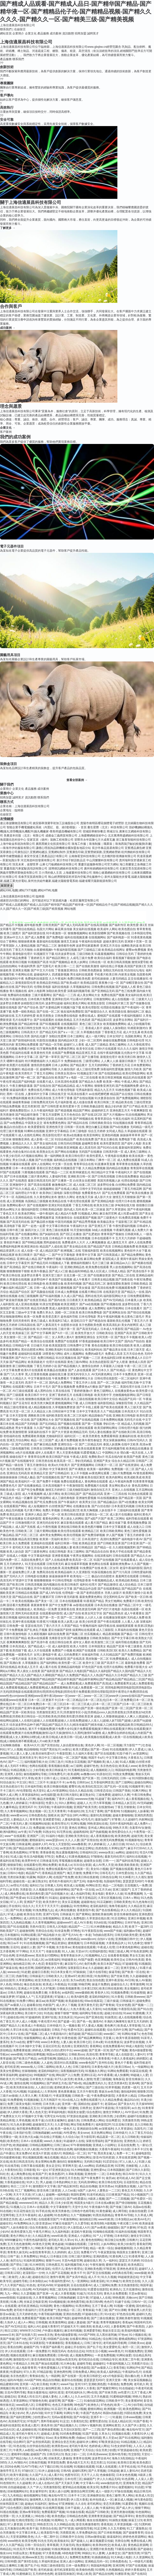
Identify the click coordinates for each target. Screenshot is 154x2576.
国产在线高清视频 (96, 925)
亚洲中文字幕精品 (57, 1131)
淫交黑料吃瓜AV (113, 1597)
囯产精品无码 (48, 1032)
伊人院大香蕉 (79, 2499)
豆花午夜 (83, 2297)
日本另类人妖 (51, 2104)
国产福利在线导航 (127, 1860)
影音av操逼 (7, 2314)
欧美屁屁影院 (57, 1345)
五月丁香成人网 (102, 2306)
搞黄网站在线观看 (84, 1630)
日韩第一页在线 (74, 1127)
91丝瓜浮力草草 (23, 2549)
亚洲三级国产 (121, 1889)
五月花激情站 (131, 2289)
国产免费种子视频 (49, 1259)
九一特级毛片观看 (140, 2561)
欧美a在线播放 (73, 1135)
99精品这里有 (35, 1869)
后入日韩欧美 (143, 2124)
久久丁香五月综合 (140, 2132)
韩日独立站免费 (115, 2240)
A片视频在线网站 (32, 1156)
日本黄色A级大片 (102, 2067)
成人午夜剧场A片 (55, 2034)
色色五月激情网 (62, 2405)
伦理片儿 (58, 2268)
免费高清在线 (45, 1572)
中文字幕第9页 (58, 1469)
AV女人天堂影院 (59, 1844)
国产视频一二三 (142, 2005)
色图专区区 (72, 2475)
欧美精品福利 (63, 1572)
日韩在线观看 (121, 1555)
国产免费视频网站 (127, 1098)
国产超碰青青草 (133, 2532)
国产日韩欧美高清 (58, 1399)
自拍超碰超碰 (16, 2487)
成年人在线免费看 (140, 1242)
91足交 (64, 2421)
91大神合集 (67, 2363)
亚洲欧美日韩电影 (124, 1415)
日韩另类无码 (55, 1564)
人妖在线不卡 (107, 1510)
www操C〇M (112, 2034)
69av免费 (6, 2310)
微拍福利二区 (136, 1011)
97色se (122, 2334)
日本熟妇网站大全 (64, 2182)
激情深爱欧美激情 (118, 1283)
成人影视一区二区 (42, 1139)
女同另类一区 (105, 1337)
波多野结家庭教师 (87, 945)
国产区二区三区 (71, 1057)
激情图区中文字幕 (44, 2186)
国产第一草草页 (50, 1057)
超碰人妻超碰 (76, 2322)
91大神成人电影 (121, 2557)
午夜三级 (101, 2310)
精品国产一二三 (78, 1926)
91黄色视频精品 (79, 1856)
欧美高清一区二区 (81, 1560)
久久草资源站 (123, 2128)
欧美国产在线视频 (60, 1279)
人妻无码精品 (118, 978)
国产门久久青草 (14, 1374)
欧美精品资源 (87, 1543)
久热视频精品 (25, 2268)
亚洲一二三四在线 (115, 1494)
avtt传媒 (56, 2132)
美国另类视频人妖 (109, 1180)
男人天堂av (110, 2437)
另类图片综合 (140, 2363)
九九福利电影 (60, 2231)
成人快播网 (121, 2075)
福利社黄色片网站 (75, 1003)
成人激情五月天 (117, 1242)
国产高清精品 (12, 1267)
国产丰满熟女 (77, 1469)
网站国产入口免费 (67, 2075)
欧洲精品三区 (90, 1531)
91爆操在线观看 (19, 1164)
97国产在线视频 (136, 2565)
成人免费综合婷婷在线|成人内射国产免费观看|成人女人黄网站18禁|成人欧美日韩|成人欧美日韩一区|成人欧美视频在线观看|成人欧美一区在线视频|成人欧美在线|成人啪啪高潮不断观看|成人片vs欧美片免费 (76, 1737)
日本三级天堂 (136, 1349)
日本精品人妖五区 (124, 1803)
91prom (79, 2017)
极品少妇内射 (113, 1106)
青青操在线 (36, 2376)
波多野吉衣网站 (123, 1020)
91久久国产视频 (52, 1028)
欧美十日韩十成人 (46, 1778)
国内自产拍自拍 (134, 1341)
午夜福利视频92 (131, 1015)
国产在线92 (138, 2574)
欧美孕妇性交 (101, 2545)
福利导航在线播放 (127, 1642)
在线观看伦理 (32, 1865)
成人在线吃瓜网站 (29, 1135)
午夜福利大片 (124, 1172)
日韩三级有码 (81, 2067)
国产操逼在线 (8, 1968)
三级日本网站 (86, 1160)
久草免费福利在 (86, 2532)
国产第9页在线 (27, 2561)
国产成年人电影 (131, 1143)
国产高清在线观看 (39, 1184)
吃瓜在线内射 (114, 1456)
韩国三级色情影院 (52, 2565)
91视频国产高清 (38, 962)
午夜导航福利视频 (50, 2314)
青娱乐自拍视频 (50, 1939)
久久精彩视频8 (37, 1634)
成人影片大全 (103, 1197)
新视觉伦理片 (109, 1057)
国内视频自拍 (52, 1584)
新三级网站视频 (22, 1366)
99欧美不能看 (44, 2248)
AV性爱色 (69, 2132)
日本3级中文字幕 (30, 2046)
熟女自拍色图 (95, 1980)
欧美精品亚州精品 (48, 982)
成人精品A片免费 (66, 1213)
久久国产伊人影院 (133, 2425)
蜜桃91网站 (95, 2409)
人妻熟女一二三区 (108, 2190)
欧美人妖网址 (79, 962)
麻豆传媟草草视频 (76, 1564)
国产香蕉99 (112, 1811)
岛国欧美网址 (133, 1036)
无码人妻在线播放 (100, 1432)
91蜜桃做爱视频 (48, 2429)
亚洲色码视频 (110, 1135)
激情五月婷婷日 (55, 1489)
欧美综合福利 (103, 958)
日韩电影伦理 (135, 1040)
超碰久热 (73, 2120)
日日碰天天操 (39, 1345)
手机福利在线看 (19, 1053)
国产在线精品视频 (87, 1419)
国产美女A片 (126, 2104)
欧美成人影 (119, 2545)
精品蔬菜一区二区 (108, 2137)
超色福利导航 (69, 1316)
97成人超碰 (14, 1914)
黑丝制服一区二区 (97, 1658)
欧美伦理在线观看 (69, 1531)
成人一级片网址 (96, 1036)
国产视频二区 (74, 1634)
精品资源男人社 (10, 1250)
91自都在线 (7, 2128)
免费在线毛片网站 (39, 1090)
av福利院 (68, 1992)
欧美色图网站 (19, 1852)
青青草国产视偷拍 (112, 1234)
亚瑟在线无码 (33, 1625)
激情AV (97, 2021)
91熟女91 (49, 1832)
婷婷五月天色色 (69, 2178)
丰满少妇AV (16, 2413)
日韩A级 (62, 2355)
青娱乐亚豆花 (111, 2330)
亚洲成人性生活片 (29, 2396)
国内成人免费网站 (60, 1382)
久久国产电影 (42, 1428)
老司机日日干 (48, 2178)
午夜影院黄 (64, 1753)
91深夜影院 (37, 2343)
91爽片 (54, 2384)
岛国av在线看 (141, 2207)
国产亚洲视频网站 (82, 1465)
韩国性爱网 (78, 2194)
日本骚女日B (58, 2256)
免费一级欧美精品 (24, 1011)
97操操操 (79, 1972)
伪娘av (80, 2437)
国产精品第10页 (101, 1020)
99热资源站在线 (97, 1823)
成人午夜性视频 (47, 1527)
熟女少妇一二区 (75, 2454)
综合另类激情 (38, 2227)
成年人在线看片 (45, 1452)
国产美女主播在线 (106, 1139)
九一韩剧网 (52, 2376)
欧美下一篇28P (138, 1926)
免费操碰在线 (73, 1061)
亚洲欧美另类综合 (77, 1836)
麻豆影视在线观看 (72, 1522)
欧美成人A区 (101, 2326)
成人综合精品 (128, 1584)
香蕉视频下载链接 (124, 958)
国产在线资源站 (129, 1465)
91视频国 (145, 1963)
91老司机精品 (96, 2194)
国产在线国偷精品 (110, 1073)
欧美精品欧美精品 (127, 1580)
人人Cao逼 (69, 2190)
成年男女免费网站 (51, 1535)
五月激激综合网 (14, 2528)
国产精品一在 (103, 1547)
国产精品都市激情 (27, 1114)
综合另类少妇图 (106, 2450)
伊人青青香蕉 (101, 2058)
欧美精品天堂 (39, 1473)
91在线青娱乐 (113, 2042)
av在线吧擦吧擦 (99, 1094)
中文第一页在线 (62, 1164)
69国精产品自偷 (57, 2339)
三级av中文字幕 (25, 1312)
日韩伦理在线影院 (106, 1378)
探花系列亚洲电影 (51, 2479)
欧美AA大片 (32, 1745)
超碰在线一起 (22, 1881)
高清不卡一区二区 (36, 1382)
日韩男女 (85, 2108)
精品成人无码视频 (133, 1423)
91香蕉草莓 (136, 2256)
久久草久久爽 (28, 2095)
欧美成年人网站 (107, 929)
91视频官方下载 (44, 954)
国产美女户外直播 (72, 1477)
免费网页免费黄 (80, 2557)
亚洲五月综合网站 (18, 1440)
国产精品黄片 (79, 1065)
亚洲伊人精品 (33, 1514)
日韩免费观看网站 (139, 1296)
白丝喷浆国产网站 (60, 1506)
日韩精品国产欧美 (24, 2569)
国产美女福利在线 (45, 1143)
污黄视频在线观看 (33, 1172)
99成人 (44, 2256)
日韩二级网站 (46, 2067)
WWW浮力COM (30, 2330)
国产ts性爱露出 (76, 2198)
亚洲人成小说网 (59, 2491)
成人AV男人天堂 (103, 1865)
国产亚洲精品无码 (103, 991)
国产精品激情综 (108, 1584)
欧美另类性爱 (60, 2499)
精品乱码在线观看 (134, 1077)
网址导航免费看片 (82, 2124)
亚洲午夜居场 (114, 1980)
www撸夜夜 (78, 1844)
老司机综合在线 (88, 2359)
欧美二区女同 (110, 1568)
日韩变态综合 (103, 1790)
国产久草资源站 (116, 1209)
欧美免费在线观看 (97, 1267)
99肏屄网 (84, 1984)
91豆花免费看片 (37, 1898)
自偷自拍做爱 (137, 2211)
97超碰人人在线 (100, 2297)
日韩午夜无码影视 (66, 1597)
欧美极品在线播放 (55, 1370)
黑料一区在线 (15, 1094)
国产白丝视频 (44, 1160)
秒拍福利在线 (12, 1436)
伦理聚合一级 (8, 2137)
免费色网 (126, 2384)
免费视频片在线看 (96, 1485)
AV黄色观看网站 (143, 1473)
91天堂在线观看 (35, 1564)
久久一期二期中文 (46, 2536)
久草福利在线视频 (126, 1630)
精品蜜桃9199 (9, 2384)
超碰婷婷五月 (100, 1110)
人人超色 (47, 2062)
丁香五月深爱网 (50, 1114)
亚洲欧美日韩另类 (101, 2116)
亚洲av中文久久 (14, 937)
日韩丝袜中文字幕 (63, 1411)
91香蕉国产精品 (93, 1601)
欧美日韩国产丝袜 (57, 1456)
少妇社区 (59, 2198)
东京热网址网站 (101, 2132)
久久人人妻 (72, 1840)
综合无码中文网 (117, 2029)
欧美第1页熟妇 (144, 1625)
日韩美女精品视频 (103, 1279)
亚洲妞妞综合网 (87, 2128)
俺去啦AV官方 (135, 2429)
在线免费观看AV (113, 2046)
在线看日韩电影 (83, 1395)
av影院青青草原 (39, 2252)
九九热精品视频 (20, 1922)
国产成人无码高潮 (72, 925)
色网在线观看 (38, 1766)
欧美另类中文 (51, 1902)
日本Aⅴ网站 (131, 1898)
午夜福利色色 (18, 999)
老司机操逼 (45, 2569)
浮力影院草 (122, 2108)
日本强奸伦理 (22, 2132)
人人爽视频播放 (96, 1242)
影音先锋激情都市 (87, 2524)
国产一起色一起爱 (33, 1226)
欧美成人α (65, 1865)
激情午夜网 (57, 2277)
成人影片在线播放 (121, 1514)
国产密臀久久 (24, 2248)
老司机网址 (94, 2503)
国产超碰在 (31, 1939)
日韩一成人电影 (44, 1287)
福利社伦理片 (88, 1584)
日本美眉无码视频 (123, 1506)
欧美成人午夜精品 (54, 1984)
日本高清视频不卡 (54, 1485)
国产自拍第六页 (26, 2334)
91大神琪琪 (36, 2264)
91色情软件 (7, 2483)
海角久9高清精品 (123, 2458)
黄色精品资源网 (138, 2545)
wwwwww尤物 (84, 1799)
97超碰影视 (129, 1963)
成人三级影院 (105, 1630)
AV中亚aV (131, 2112)
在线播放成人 (24, 1609)
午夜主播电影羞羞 (21, 1085)
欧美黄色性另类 (41, 1053)
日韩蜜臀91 (43, 2405)
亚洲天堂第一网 (116, 2380)
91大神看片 (126, 1877)
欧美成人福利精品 (109, 2372)
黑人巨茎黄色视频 (36, 1374)
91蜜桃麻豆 (23, 2574)
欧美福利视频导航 (133, 2330)
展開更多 (6, 885)
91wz (49, 2437)
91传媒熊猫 (137, 1992)
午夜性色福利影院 (35, 2240)
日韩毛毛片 (106, 1873)
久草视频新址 (31, 1663)
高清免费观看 (70, 1568)
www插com (88, 1939)
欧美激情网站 (57, 2322)
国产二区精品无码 (90, 1444)
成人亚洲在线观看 (81, 1428)
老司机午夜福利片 (60, 1881)
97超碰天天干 (70, 2326)
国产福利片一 (143, 1020)
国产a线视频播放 (78, 1638)
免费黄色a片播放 (87, 1386)
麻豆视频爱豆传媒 (101, 2541)
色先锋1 (67, 2046)
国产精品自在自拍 (97, 1551)
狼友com (5, 2553)
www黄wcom (18, 1815)
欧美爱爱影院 (36, 1127)
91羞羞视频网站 (105, 954)
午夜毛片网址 (41, 2231)
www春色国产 (88, 2062)
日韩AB (65, 2470)
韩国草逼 (146, 2285)
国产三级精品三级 (89, 949)
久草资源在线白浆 (98, 1918)
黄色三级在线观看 (57, 1230)
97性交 (49, 1856)
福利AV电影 (15, 2380)
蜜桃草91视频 (20, 2454)
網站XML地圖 (9, 890)
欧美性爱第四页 (110, 1143)
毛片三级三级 (100, 1263)
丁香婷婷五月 (36, 958)
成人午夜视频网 (32, 1494)
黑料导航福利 (49, 2421)
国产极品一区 (129, 1634)
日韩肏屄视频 (37, 2462)
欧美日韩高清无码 (21, 2161)
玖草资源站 (17, 1869)
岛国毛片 (140, 2128)
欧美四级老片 (36, 1362)
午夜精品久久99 (23, 2363)
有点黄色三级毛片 (133, 1316)
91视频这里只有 (87, 1073)
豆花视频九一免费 (136, 1885)
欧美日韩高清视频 (119, 962)
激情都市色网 (66, 945)
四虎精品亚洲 (104, 2165)
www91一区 (7, 2268)
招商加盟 (80, 33)
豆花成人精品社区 (120, 2421)
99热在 (17, 1984)
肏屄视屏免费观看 (28, 2128)
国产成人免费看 (35, 937)
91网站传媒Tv (131, 2034)
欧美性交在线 (131, 2281)
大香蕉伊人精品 (126, 2095)
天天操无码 (67, 2545)
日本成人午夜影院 (112, 1329)
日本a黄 (98, 2042)
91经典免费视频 (70, 2433)
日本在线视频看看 (71, 1601)
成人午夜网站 (84, 1085)
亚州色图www (25, 1955)
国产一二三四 (91, 2429)
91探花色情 (7, 1799)
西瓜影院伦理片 (52, 1135)
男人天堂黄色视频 (68, 1452)
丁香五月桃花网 (132, 1189)
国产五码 (79, 1881)
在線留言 (20, 29)
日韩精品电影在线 (24, 1329)
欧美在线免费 (85, 1139)
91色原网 (127, 2479)
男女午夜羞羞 (24, 1428)
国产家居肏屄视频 (11, 1300)
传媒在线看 (53, 1951)
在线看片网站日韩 (90, 1292)
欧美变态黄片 (51, 1316)
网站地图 (70, 908)
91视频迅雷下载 (71, 1168)
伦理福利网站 (21, 1147)
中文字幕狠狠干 (60, 2207)
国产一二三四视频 (117, 2198)
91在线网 (66, 2466)
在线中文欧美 (130, 1444)
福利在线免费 (56, 1634)
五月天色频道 (99, 2396)
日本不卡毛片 (42, 1386)
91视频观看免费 (125, 1287)
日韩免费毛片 (57, 1774)
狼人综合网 (23, 2289)
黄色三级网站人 (104, 1391)
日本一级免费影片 (38, 2351)
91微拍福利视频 (17, 1840)
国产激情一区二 (109, 1386)
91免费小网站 (25, 2001)
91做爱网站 (115, 1922)
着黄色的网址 (51, 1518)
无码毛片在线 (133, 1419)
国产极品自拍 (45, 1077)
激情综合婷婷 (90, 1366)
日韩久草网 (15, 1992)
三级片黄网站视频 (45, 1531)
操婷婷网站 (62, 1889)
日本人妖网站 (60, 1065)
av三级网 (76, 1766)
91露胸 (30, 1877)
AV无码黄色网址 (102, 1374)
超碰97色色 (91, 1766)
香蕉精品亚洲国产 (53, 1873)
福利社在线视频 (136, 1856)
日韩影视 (29, 2170)
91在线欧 (6, 2211)
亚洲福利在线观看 (42, 1543)
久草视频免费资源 (63, 1407)
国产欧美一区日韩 (137, 1597)
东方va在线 (17, 2042)
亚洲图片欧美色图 (101, 2549)
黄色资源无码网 (86, 1609)
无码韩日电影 (92, 2161)
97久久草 (29, 2372)
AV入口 (4, 2454)
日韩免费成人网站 (92, 2120)
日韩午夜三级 (15, 1230)
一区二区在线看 (88, 1077)
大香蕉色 (54, 1992)
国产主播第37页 (44, 1597)
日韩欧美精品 (139, 1283)
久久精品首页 (137, 1906)
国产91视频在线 (111, 1304)
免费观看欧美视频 (33, 1436)
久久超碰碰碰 (138, 1976)
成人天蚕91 (93, 2009)
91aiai (127, 2013)
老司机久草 (55, 2240)
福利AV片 (118, 1799)
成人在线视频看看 (130, 2017)
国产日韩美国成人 (109, 1254)
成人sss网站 (86, 2165)
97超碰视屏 (61, 2285)
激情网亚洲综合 (85, 1337)
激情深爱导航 (140, 962)
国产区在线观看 (105, 1753)
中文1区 (21, 1782)
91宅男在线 (64, 1832)
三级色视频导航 (19, 1448)
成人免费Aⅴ (142, 1823)
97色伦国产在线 (92, 1667)
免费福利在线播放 (19, 995)
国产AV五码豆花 (15, 2326)
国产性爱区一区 (141, 2198)
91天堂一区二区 (19, 1411)
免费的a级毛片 (94, 1353)
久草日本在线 (19, 2029)
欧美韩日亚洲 (126, 2462)
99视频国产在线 (44, 2075)
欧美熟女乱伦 (45, 1151)
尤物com (131, 2297)
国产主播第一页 (62, 1180)
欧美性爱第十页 (70, 1106)
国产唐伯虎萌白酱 (113, 2429)
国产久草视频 (97, 2470)
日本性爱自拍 (124, 1873)
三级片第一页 (66, 1329)
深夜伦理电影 (72, 1193)
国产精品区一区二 (39, 1337)
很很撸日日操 (145, 1205)
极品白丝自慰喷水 (103, 1576)
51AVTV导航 (29, 2466)
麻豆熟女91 (87, 1794)
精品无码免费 (39, 1308)
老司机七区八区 (14, 2479)
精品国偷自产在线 (100, 1415)
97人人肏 (47, 2128)
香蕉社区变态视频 (48, 1168)
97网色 (75, 1930)
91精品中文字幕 (62, 1588)
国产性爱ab (17, 1898)
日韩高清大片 (30, 1032)
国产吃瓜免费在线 (45, 1502)
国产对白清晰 (117, 2310)
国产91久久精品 (19, 1189)
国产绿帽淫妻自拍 (131, 982)
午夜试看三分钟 (127, 2223)
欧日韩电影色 (36, 1283)
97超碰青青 (48, 2108)
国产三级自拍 (95, 2087)
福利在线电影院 (56, 1658)
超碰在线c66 (15, 2017)
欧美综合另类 (32, 1914)
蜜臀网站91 (20, 2499)
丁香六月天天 (52, 1625)
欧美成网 (73, 1774)
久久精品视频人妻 (60, 1547)
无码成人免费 (136, 1617)
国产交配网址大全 (42, 1419)
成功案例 (55, 33)
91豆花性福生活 (24, 2211)
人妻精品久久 (19, 1819)
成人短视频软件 (38, 1506)
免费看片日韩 (132, 1601)
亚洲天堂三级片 (52, 1275)
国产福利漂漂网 (20, 2417)
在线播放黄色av (125, 1391)
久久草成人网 (143, 2215)
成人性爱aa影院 (128, 1213)
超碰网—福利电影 (57, 2194)
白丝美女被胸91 (55, 2120)
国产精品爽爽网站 (89, 2038)
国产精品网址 (18, 1362)
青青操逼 (88, 2310)
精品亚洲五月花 (86, 1053)
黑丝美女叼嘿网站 (47, 1955)
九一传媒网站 (140, 2067)
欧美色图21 (135, 2264)
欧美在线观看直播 (89, 1448)
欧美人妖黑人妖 (68, 1621)
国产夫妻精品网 (50, 1007)
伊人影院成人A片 (78, 2227)
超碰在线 (147, 1947)
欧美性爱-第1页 (137, 925)
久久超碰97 (129, 1819)
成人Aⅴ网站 (26, 2322)
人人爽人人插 (109, 1061)
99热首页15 (44, 2524)
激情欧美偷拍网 (102, 1914)
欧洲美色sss (60, 2446)
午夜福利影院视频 (65, 949)
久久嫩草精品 (8, 1807)
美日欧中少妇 (33, 2013)
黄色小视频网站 (64, 2306)
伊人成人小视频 (26, 2021)
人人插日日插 (115, 1844)
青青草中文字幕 (86, 1254)
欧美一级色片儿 (65, 2128)
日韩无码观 (94, 2437)
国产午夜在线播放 (11, 1518)
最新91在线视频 (71, 2380)
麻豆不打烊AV (137, 1848)
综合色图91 (93, 2112)
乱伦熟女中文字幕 (133, 1053)
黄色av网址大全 (10, 1209)
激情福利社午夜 (14, 978)
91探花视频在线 (101, 1572)
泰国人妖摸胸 (112, 1444)
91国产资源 (89, 2433)
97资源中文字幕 (22, 1580)
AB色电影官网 (71, 2553)
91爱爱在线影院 (98, 2289)
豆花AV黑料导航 (14, 2392)
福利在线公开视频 (111, 966)
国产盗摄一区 (66, 2021)
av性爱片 (124, 2392)
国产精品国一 (133, 1329)
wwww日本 (7, 2334)
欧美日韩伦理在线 (15, 1283)
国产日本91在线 (17, 2343)
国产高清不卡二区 (112, 1663)
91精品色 (95, 2339)
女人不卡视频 (79, 1473)
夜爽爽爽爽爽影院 (18, 1642)
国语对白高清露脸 (65, 2062)
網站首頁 (6, 33)
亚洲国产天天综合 (82, 2450)
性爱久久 (51, 1803)
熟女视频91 (83, 2545)
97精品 (4, 1770)
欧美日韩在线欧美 (121, 1345)
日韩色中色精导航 (83, 2211)
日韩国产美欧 (121, 1790)
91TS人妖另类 (64, 2079)
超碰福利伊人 (42, 974)
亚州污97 (81, 2384)
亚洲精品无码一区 (96, 2561)
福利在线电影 (60, 987)
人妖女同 (46, 2198)
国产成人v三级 (58, 1271)
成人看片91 (55, 2475)
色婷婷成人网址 (99, 2446)
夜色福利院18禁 (111, 1358)
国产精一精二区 (25, 1077)
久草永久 (104, 2433)
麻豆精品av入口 (120, 1263)
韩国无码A (58, 2351)
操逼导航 (114, 1972)
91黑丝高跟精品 (103, 2215)
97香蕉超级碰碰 (89, 1341)
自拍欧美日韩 (63, 1118)
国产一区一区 (52, 1514)
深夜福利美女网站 (11, 2013)
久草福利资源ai (48, 2561)
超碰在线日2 (40, 2277)
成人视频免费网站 (81, 2355)
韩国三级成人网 (118, 1951)
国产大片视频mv (114, 1114)
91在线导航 (11, 2165)
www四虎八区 (25, 2405)
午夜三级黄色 (133, 1646)
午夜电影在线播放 (116, 1156)
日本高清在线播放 (106, 1605)
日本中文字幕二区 (27, 1057)
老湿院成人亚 (111, 1259)
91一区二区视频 (111, 1745)
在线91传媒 (31, 2178)
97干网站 (22, 1951)
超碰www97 (64, 1922)
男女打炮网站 (113, 1601)
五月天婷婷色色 (26, 2314)
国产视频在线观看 (69, 1423)
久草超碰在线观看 (136, 1131)
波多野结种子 (39, 1279)
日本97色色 (132, 1922)
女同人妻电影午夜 (45, 1654)
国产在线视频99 (37, 1205)
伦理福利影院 (98, 1951)
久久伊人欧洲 (30, 2149)
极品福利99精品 (79, 1271)
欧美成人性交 (144, 2495)
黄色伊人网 (92, 1745)
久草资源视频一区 (126, 2524)
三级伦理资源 (142, 1102)
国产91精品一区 (120, 1370)
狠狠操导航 (14, 1865)
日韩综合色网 (60, 2450)
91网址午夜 (71, 2413)
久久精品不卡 (55, 1061)
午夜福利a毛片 (131, 2372)
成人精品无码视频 (11, 1510)
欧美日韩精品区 (83, 1547)
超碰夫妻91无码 (113, 941)
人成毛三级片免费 (81, 958)
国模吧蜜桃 (42, 1968)
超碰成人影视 (49, 2433)
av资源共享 (67, 1848)
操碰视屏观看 (125, 1625)
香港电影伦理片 (22, 954)
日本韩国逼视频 (94, 1943)
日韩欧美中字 (114, 2400)
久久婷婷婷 (58, 2252)
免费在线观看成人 (72, 1481)
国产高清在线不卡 (138, 1271)
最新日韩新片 (128, 1061)
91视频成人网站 (88, 1213)
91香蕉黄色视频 (141, 937)
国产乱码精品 (48, 1423)
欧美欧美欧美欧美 (126, 1865)
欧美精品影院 (89, 982)
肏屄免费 (90, 1963)
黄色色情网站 (94, 2240)
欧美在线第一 (137, 1156)
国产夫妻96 (128, 2227)
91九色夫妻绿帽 (20, 2124)
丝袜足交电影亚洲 (35, 2301)
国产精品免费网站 (133, 1254)
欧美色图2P (56, 2174)
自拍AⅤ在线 (105, 1939)
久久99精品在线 (64, 2524)
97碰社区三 (29, 2470)
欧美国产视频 (55, 2001)
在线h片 (56, 2153)
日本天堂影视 (18, 1415)
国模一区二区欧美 (66, 1312)
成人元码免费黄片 (69, 1654)
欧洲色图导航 (76, 2301)
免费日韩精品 (46, 1358)
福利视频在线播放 (85, 2149)
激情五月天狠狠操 (124, 1197)
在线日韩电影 (57, 1551)
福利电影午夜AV (132, 1539)
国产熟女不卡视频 (126, 1337)
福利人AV (34, 2326)
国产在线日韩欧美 (33, 1267)
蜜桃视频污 (75, 1943)
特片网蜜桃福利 (35, 1061)
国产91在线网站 (129, 2437)
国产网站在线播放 (66, 1151)
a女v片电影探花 (113, 2376)
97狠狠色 (97, 1856)
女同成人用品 (115, 1131)
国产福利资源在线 (33, 933)
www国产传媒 (113, 1930)
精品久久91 (67, 2157)
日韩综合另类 (21, 1036)
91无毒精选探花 (78, 1770)
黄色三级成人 (39, 1320)
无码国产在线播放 (90, 1151)
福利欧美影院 (55, 1415)
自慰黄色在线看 (10, 2318)
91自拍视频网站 (135, 1114)
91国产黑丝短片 (50, 1749)
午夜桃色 (113, 2384)
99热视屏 (118, 2297)
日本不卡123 (139, 2149)
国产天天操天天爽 (67, 2483)
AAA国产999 (86, 2334)
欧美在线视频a (24, 1601)
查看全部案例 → (77, 780)
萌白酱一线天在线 (132, 1452)
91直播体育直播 (105, 1164)
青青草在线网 (81, 2458)
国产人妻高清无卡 (48, 1325)
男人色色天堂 (38, 2112)
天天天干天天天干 (47, 1906)
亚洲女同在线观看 (60, 1205)
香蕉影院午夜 (85, 1910)
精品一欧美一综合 (101, 2248)
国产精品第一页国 (130, 1498)
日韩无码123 (55, 2454)
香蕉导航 (119, 2367)
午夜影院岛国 (127, 2009)
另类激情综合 (64, 1217)
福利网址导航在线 (91, 2013)
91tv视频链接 (57, 2301)
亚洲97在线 (49, 2017)
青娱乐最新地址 (37, 2392)
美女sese (83, 2132)
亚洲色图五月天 (120, 1110)
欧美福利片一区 (25, 1481)
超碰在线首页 (27, 2009)
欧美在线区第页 (95, 1477)
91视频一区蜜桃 (67, 2108)
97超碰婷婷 (32, 2017)
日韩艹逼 (13, 2256)
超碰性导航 (20, 2281)
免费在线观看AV (56, 1869)
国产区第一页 (90, 1778)
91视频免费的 (134, 2351)
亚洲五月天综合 (110, 945)
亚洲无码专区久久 (78, 1374)
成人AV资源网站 (57, 1790)
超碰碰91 (99, 2363)
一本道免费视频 (105, 2355)
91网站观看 (28, 1935)
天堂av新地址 (137, 2293)
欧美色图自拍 (127, 929)
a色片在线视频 (24, 1452)
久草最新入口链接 (111, 1366)
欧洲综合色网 (64, 2149)
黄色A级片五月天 (78, 2462)
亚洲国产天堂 (32, 1902)
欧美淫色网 (29, 2541)
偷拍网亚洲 (52, 2388)
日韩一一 (108, 1860)
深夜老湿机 (97, 2281)
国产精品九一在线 (133, 1292)
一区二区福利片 (128, 1378)
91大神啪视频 (80, 2170)
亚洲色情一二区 (94, 2174)
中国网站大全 (111, 1452)
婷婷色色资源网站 (134, 2536)
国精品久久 (64, 2058)
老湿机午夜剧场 (81, 2231)
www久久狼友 (53, 2141)
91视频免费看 (120, 1992)
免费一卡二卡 (125, 2153)
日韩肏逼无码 (48, 1860)
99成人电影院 (134, 2046)
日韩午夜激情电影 (15, 1634)
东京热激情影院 (128, 2285)
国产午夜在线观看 (109, 1621)
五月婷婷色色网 (42, 2574)
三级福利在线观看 (128, 1510)
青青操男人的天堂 (139, 2310)
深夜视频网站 (51, 1918)
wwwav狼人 (28, 2067)
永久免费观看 (21, 1543)
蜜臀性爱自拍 (98, 2421)
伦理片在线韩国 (56, 1362)
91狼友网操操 (60, 2549)
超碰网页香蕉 (90, 1143)
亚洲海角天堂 (131, 2483)
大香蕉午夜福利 (109, 2149)
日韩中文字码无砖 (91, 1189)
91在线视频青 (119, 1749)
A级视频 (110, 2223)
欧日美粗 (42, 2384)
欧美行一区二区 (71, 1539)
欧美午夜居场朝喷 (127, 2038)
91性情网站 (80, 1906)
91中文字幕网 (53, 2413)
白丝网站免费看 (125, 1184)
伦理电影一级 (71, 1592)
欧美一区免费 (32, 1316)
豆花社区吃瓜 (51, 2046)
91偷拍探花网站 (94, 2400)
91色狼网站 (142, 2512)
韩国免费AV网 (9, 1827)
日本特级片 (54, 2025)
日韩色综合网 (108, 1877)
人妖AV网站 (108, 2244)
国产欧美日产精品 (24, 2058)
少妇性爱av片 (41, 2417)
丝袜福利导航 (90, 1654)
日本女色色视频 (126, 2475)
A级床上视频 (96, 2198)
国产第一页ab (99, 1749)
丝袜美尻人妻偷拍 (60, 2458)
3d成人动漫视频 (102, 1230)
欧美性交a (117, 1959)
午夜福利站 (107, 2508)
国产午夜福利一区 (133, 1007)
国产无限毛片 (45, 966)
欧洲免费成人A (132, 1358)
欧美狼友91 (61, 2541)
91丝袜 (111, 2462)
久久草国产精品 (14, 2285)
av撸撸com (88, 1774)
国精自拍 (84, 2104)
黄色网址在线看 (99, 1564)
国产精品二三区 (47, 945)
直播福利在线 (128, 1436)
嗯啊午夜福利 (15, 1061)
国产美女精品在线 (75, 1246)
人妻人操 (66, 2042)
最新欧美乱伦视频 (118, 1320)
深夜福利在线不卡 (39, 1432)
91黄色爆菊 (103, 2211)
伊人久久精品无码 (108, 2479)
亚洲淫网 (118, 2565)
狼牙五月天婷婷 (138, 2021)
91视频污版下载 (71, 1007)
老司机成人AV (125, 2178)
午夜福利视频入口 (118, 2363)
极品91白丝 (131, 2099)
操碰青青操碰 (21, 1102)
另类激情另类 (130, 2120)
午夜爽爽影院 (139, 1110)
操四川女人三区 (35, 1230)
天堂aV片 (81, 1951)
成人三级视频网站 (42, 1189)
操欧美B (85, 2326)
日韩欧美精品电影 (51, 1209)
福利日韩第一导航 (66, 1543)
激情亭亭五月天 (10, 2470)
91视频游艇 (31, 2099)
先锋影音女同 (57, 1638)
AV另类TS (46, 2149)
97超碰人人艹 (25, 1996)
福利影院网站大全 (115, 1296)
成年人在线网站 (41, 1164)
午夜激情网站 (69, 2219)
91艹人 (97, 2236)
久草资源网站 (24, 1980)
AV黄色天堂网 (41, 2244)
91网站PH (133, 2367)
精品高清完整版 (28, 1539)
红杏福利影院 (32, 1518)
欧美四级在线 (117, 1011)
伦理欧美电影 (42, 987)
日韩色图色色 (37, 1815)
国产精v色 (74, 2083)
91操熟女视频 (118, 2520)
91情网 (99, 2569)
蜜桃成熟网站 (127, 2339)
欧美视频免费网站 (115, 1024)
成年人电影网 (36, 991)
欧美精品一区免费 (45, 1609)
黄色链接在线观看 (84, 1947)
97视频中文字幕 (32, 2116)
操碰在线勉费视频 (114, 1040)
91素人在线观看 (106, 2466)
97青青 (116, 1819)
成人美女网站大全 (88, 995)
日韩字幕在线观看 (32, 2165)
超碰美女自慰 (92, 1860)
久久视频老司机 (43, 1889)
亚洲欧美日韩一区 (79, 1176)
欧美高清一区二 (64, 1461)
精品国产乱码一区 (130, 1399)
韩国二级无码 (58, 2289)
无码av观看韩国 (61, 2417)
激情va (52, 2503)
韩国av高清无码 (66, 2359)
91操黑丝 (111, 2017)
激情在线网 (21, 2083)
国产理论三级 (19, 2264)
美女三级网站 (76, 1551)
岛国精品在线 (24, 1197)
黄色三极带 (113, 2495)
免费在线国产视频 (112, 995)
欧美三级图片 (12, 933)
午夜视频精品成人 (103, 1580)
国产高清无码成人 (88, 1329)
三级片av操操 (9, 2095)
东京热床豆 (65, 2017)
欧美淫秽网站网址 (106, 1428)
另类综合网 (122, 2541)
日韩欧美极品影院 (92, 1106)
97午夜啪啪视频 (81, 2145)
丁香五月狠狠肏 (125, 1807)
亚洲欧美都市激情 (127, 2318)
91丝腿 (72, 1984)
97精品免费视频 (10, 1106)
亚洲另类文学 (28, 1757)
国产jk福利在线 (49, 1234)
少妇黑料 (120, 2116)
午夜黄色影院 (81, 2367)
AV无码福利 (40, 2289)
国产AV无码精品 (113, 1300)
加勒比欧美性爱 (56, 991)
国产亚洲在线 (94, 2017)
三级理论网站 (91, 1061)
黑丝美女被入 (106, 2153)
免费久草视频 (51, 1510)
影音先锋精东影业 (43, 2359)
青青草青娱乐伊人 (72, 1955)
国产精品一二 (42, 1254)
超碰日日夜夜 (40, 1972)
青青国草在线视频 (142, 1168)
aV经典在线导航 (122, 2273)
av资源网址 (140, 1753)
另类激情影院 (52, 2487)
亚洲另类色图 (8, 2108)
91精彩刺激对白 (137, 1028)
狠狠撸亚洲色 (21, 1139)
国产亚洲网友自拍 (114, 1312)
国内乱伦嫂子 (39, 1036)
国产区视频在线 (65, 1419)
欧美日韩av (122, 2067)
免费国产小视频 (62, 1650)
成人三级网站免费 (105, 2285)
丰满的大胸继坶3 (115, 2021)
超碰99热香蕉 (80, 2318)
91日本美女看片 (61, 1972)
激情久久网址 (66, 1197)
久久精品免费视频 (93, 1168)
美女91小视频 (99, 1869)
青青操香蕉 (47, 1852)
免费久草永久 (45, 1312)
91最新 (116, 2417)
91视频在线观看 (84, 2466)
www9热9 (14, 2541)
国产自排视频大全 (57, 1893)
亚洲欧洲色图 (97, 2384)
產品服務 (43, 33)
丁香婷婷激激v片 (82, 1391)
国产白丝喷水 (24, 1444)
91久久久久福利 (127, 1048)
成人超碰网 (45, 2215)
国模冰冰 (53, 1815)
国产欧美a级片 (70, 982)
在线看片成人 (45, 1081)
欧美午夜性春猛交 (90, 1440)
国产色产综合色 (28, 1007)
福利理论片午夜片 (27, 1193)
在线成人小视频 (17, 1555)
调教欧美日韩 (36, 1415)
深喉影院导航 (124, 1403)
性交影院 (134, 2454)
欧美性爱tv (146, 1766)
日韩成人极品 (27, 1477)
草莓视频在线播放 (70, 1860)
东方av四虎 (77, 1980)
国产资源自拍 (113, 2141)
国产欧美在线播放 (137, 1193)
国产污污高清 (121, 1572)
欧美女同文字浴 (92, 1613)
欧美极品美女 (106, 1222)
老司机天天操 (21, 1547)
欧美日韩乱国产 (71, 1494)
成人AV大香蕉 (83, 1922)
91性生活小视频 (96, 2351)
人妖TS (142, 2186)
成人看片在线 (48, 1667)
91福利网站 (12, 1778)
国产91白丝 (144, 2009)
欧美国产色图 (132, 1456)
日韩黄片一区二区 (106, 1465)
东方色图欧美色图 (90, 1325)
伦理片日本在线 (125, 1201)
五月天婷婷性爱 (25, 1015)
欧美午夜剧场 (19, 2475)
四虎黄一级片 (130, 2087)
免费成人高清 (113, 1353)
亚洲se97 (71, 1976)
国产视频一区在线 (18, 1419)
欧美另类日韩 (127, 1057)
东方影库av (63, 1947)
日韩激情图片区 (25, 1522)
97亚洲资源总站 (59, 2170)
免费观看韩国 (109, 1436)
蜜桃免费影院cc (19, 1110)
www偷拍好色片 (111, 2483)
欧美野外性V (30, 1860)
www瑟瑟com (55, 1840)
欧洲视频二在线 (71, 1250)
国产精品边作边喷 (85, 1588)
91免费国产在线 (90, 1568)
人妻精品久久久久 (21, 1143)
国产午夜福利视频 (139, 1209)
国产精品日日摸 (91, 2034)
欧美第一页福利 (50, 1539)
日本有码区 (121, 2236)
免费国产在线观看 (66, 1341)
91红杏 (4, 2174)
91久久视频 (108, 2277)
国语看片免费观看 (18, 1605)
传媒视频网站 (32, 2038)
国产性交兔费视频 (32, 1489)
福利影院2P (103, 2124)
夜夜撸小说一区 (109, 982)
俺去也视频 (51, 2157)
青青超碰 (35, 2553)
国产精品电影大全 (49, 1935)
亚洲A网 (134, 2083)
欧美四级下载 (18, 1650)
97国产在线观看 (10, 1172)
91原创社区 (104, 1774)
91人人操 (68, 1951)
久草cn (68, 2240)
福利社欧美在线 (28, 1617)
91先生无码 (94, 2293)
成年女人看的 (81, 1642)
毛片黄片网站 (32, 1510)
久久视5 (140, 1877)
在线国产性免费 (63, 1877)
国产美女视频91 (10, 1069)
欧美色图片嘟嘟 (92, 1527)
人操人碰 (25, 2277)
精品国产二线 (24, 1287)
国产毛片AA (70, 1935)
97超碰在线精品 (10, 2557)
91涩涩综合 (110, 2161)
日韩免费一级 (15, 1625)
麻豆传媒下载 (117, 1522)
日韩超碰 (113, 2470)
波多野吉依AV (101, 2458)
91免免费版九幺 (42, 1910)
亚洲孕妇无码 (60, 999)
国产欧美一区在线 (82, 1889)
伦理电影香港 (82, 1580)
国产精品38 (62, 2248)
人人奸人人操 (93, 1617)
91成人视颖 (127, 1761)
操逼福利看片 (18, 1090)
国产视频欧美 (96, 1761)
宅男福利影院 (84, 1090)
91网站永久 (22, 1959)
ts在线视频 (110, 2009)
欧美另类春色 (61, 2211)
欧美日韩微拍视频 (55, 1786)
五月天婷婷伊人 (14, 1564)
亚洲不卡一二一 (100, 2417)
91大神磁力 (113, 2281)
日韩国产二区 (144, 1461)
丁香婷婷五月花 (120, 1065)
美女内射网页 (130, 1325)
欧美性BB (97, 2223)
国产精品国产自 (132, 1588)
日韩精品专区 (109, 2359)
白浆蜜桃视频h (43, 949)
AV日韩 (129, 1980)
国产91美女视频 (20, 1910)
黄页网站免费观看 (27, 1044)
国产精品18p (18, 2458)
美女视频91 (131, 1988)
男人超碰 (46, 2182)
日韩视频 (41, 2322)
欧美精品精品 (93, 1300)
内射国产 (48, 2005)
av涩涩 (4, 1819)
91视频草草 (136, 1786)
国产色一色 (84, 2021)
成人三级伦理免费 (88, 1069)
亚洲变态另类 (8, 2219)
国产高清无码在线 (18, 1222)
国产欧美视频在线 (118, 933)
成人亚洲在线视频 (27, 1304)
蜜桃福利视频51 (81, 1263)
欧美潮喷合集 (55, 1283)
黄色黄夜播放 (66, 2091)
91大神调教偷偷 (100, 1926)
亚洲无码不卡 (27, 1807)
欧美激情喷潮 (18, 1432)
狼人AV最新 (143, 1980)
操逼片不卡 (57, 1782)
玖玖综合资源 (82, 1865)
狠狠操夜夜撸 (27, 941)
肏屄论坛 (16, 2260)
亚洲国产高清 (123, 1333)
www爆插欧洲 (84, 1992)
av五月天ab (103, 1889)
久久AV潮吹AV (17, 2462)
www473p (66, 2384)
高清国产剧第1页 (135, 966)
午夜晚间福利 (88, 1625)
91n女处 (109, 2314)
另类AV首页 (37, 1926)
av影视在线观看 (83, 1605)
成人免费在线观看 (128, 1160)
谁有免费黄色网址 (55, 1123)
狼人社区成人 (99, 1271)
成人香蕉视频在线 (137, 1799)
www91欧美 (105, 2219)
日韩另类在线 (44, 1461)
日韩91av (83, 1782)
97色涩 (141, 2227)
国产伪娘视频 (98, 1832)
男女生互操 (137, 1955)
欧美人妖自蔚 (15, 1551)
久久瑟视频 (28, 2293)
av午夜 (22, 1832)
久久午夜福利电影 (42, 1110)
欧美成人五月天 (28, 1667)
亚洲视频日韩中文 (126, 1939)
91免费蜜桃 (14, 2099)
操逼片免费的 (100, 1984)
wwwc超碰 (80, 2050)
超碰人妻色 (49, 2396)
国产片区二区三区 (27, 1535)
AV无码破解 (144, 1803)
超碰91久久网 (121, 1794)
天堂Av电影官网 (72, 2260)
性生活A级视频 (33, 1856)
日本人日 (26, 1827)
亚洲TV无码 (50, 1914)
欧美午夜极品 (39, 1271)
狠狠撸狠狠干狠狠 (18, 1271)
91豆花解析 (104, 1902)
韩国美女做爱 (76, 2112)
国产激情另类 (131, 2553)
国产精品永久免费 (90, 1081)
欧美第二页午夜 (129, 2359)
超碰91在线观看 (95, 2029)
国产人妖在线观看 (79, 1370)
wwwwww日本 (28, 2203)
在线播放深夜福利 (114, 1617)
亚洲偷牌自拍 (77, 2289)
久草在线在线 (61, 1391)
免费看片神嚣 (27, 1048)
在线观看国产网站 (15, 1506)
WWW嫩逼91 (13, 2240)
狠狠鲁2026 (145, 2091)
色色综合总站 (76, 2351)
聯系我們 (6, 29)
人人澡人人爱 (144, 2479)
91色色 (30, 2285)
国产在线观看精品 (109, 1588)
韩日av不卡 (14, 1943)
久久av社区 (82, 2396)
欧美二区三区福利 (76, 1415)
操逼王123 (135, 2520)
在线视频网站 (97, 937)
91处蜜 (25, 1972)
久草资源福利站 (29, 1794)
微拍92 (61, 2161)
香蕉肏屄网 (144, 2244)
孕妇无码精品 (83, 1461)
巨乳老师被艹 (47, 2310)
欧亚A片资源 (41, 2153)
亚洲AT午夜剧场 (103, 2108)
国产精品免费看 (17, 958)
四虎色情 (101, 1848)
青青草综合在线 (83, 1164)
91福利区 (41, 2503)
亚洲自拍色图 (72, 2314)
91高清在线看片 (77, 1094)
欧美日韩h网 (94, 2301)
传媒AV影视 (94, 1881)
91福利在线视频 (125, 2231)
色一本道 (85, 1935)
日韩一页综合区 (35, 2545)
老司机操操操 (100, 978)
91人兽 (79, 2240)
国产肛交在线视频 (98, 2273)
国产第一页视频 (92, 1423)
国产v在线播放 (128, 1502)
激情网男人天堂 (40, 2499)
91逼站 (53, 1898)
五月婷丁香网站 (14, 1568)
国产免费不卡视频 (48, 1481)
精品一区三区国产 (42, 1440)
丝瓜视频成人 (93, 1634)
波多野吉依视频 (134, 2042)
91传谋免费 (62, 1930)
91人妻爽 (98, 2553)
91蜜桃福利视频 (120, 2396)
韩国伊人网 (44, 1877)
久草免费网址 (29, 2256)
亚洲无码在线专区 (48, 1522)
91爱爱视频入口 (91, 1452)
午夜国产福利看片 (51, 2347)
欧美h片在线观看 (32, 1370)
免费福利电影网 (10, 1246)
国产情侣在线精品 (24, 929)
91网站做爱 (123, 2355)
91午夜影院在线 (91, 1930)
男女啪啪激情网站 (11, 1316)
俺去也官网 (26, 1968)
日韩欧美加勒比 (100, 1638)
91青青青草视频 (143, 1481)
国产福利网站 (49, 1663)
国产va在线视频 (89, 1304)
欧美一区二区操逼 (93, 1209)
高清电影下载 (12, 1226)
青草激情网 (137, 1984)
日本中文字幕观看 (114, 1527)
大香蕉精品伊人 (116, 1943)
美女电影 (98, 1893)
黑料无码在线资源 (27, 1613)
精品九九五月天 (104, 1090)
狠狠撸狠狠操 (42, 1580)
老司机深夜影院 (64, 2569)
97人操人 (38, 2194)
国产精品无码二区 (94, 1283)
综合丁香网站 (8, 941)
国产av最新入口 (14, 2005)
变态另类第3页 (31, 1106)
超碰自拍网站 (143, 1782)
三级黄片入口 (144, 999)
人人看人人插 (130, 1621)
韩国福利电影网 (125, 1770)
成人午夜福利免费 (120, 1481)
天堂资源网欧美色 (21, 2536)
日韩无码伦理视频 (69, 1143)
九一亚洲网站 (80, 2281)
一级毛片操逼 (18, 1658)
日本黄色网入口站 (46, 1848)
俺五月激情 (74, 1873)
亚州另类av (106, 2186)
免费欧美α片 (97, 1456)
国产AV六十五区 (25, 1358)
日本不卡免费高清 (125, 1374)
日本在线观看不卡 (103, 1238)
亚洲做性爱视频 (86, 1498)
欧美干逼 (38, 2120)
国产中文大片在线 (42, 970)
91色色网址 (61, 2215)
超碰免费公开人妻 (24, 1572)
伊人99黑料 (58, 1968)
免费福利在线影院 (36, 978)
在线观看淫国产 (48, 2219)
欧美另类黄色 (91, 1436)
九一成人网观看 (75, 2520)
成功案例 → (7, 328)
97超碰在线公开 (92, 2314)
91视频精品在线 (72, 1259)
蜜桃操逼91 (36, 1840)
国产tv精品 (136, 2029)
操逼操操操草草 (59, 1576)
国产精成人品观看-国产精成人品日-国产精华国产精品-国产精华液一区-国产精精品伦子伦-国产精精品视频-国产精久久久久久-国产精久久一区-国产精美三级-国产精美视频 (75, 11)
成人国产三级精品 (96, 1044)
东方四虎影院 (15, 1469)
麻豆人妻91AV (130, 2470)
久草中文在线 (39, 1238)
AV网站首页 (93, 1885)
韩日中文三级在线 (50, 1757)
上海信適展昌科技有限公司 (17, 25)
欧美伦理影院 (91, 1007)
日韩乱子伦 (59, 2029)
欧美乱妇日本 (15, 1514)
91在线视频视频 (34, 1943)
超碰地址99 (67, 1898)
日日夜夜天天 (75, 1300)
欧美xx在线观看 (38, 1638)
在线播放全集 (81, 1506)
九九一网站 (11, 2293)
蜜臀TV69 (33, 2042)
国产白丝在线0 (101, 1506)
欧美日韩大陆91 (67, 1794)
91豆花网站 (118, 1918)
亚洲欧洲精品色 (74, 1267)
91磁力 (81, 2293)
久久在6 (80, 2503)
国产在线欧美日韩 (124, 1432)
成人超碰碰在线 (26, 2429)
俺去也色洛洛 (32, 1984)
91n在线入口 (70, 2099)
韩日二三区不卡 (38, 1782)
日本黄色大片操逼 (41, 2079)
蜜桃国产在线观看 (109, 1015)
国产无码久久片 (14, 1576)
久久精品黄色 (41, 2236)
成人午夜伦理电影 (63, 1090)
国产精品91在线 (77, 1123)
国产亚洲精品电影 (103, 1201)
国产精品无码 (39, 1263)
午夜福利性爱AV (59, 2281)
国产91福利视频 (50, 1296)
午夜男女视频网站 (81, 1555)
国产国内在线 (57, 1300)
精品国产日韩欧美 (97, 2512)
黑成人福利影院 (59, 1308)
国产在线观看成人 (126, 1560)
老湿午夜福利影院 (131, 1568)
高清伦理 (92, 2054)
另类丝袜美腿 (16, 1877)
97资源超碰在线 (127, 2450)
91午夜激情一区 (56, 933)
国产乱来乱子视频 (35, 1630)
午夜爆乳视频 (122, 1230)
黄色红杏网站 (77, 1827)
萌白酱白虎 (132, 2376)
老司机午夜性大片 (27, 2433)
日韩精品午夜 (21, 1345)
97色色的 (107, 2405)
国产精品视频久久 (69, 1366)
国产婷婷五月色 (57, 2083)
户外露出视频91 (52, 2330)
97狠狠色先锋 (38, 2400)
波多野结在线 (130, 1304)
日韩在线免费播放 (127, 1176)
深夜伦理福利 (94, 2141)
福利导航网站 (115, 1308)
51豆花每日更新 (122, 2124)
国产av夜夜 (98, 2227)
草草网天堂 (69, 2165)
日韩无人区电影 (57, 1926)
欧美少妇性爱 (88, 1621)
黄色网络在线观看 (96, 1481)
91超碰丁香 (102, 1799)
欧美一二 (120, 2405)
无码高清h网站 (87, 2182)
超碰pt (29, 2503)
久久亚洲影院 (81, 1572)
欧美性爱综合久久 (120, 1832)
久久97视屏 (47, 1988)
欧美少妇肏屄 (126, 2244)
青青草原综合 (103, 1118)
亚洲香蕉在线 (66, 1609)
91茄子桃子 (123, 1753)
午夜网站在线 (24, 974)
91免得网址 (101, 1976)
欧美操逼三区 (21, 1333)
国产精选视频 (63, 1110)
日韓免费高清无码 (42, 1102)
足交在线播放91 (138, 978)
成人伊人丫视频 (66, 2005)
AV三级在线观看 (22, 1391)
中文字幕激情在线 (39, 1378)
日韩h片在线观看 (106, 1048)
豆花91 (14, 1947)
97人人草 (16, 1902)
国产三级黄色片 (107, 1217)
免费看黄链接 (22, 2050)
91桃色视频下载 (125, 1090)
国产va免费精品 (14, 1123)
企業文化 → (7, 427)
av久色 (135, 2108)
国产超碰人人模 (125, 987)
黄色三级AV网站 (77, 1362)
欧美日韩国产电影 (58, 2318)
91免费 (143, 2112)
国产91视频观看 (50, 1024)
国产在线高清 (76, 1658)
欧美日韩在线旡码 (110, 2182)
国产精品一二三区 (57, 1172)
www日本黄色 (50, 2042)
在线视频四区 (69, 1024)
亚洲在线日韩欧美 (69, 1527)
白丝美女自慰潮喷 (84, 1180)
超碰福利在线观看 (29, 1353)
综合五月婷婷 (96, 1131)
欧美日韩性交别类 (29, 1028)
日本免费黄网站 (141, 1065)
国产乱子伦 (94, 2347)
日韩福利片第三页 (117, 1003)
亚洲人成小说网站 (71, 2561)
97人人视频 (14, 1749)
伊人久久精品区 (131, 1910)
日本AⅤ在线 (15, 2034)
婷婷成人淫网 (41, 2050)
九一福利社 (110, 2260)
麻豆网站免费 (92, 1259)
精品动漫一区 (30, 1069)
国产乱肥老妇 (91, 1234)
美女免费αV (23, 2153)
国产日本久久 (101, 1370)
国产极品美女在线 (115, 1349)
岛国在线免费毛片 (32, 1560)
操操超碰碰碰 (112, 1189)
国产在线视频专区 (23, 1461)
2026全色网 (12, 2466)
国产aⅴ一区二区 (69, 1032)
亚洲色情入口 (132, 2141)
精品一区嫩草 (24, 1498)
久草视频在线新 (91, 1032)
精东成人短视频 (74, 1885)
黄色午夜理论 (74, 2268)
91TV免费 (35, 1832)
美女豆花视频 (70, 1902)
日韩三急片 (56, 1761)
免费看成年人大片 (73, 1242)
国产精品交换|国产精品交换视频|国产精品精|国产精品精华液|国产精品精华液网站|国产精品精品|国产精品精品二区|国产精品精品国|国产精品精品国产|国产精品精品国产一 (77, 1679)
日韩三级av (61, 2145)
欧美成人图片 (30, 2425)
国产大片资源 (60, 1432)
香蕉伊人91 (102, 1992)
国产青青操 (107, 2005)
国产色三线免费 (125, 991)
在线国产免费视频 (63, 1053)
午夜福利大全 (79, 1226)
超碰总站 (10, 2396)
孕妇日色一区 (112, 1423)
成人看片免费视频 (66, 1440)
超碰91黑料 (79, 2470)
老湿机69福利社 (99, 1996)
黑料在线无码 (94, 1296)
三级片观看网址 (42, 995)
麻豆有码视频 (73, 2330)
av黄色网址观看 (99, 1473)
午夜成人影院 (79, 1456)
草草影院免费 (56, 2462)
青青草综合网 (36, 1456)
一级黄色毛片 (24, 1654)
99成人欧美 (83, 2574)
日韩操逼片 (67, 1914)
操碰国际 (113, 2227)
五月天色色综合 (71, 1114)
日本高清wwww (97, 2454)
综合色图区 (14, 2508)
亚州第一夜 (69, 2104)
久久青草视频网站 (16, 1811)
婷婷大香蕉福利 (135, 2569)
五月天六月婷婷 (125, 1238)
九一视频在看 (71, 2025)
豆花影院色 (130, 2182)
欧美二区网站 (116, 1518)
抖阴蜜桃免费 (8, 2009)
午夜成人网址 (130, 1081)
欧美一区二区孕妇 (36, 1469)
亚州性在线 (105, 2062)
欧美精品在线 (57, 1201)
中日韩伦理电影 (62, 1580)
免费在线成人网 (141, 2541)
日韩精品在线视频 (27, 1592)
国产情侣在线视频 (139, 1312)
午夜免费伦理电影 (24, 1118)
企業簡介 (18, 33)
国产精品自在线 (22, 1597)
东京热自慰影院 (99, 1362)
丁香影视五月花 (112, 1032)
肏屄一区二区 (131, 2347)
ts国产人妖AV (86, 2190)
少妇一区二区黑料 (90, 1040)
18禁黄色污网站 (52, 1353)
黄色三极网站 (118, 1044)
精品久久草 (120, 1926)
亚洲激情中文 (18, 1184)
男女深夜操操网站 (114, 1440)
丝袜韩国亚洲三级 (11, 2503)
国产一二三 (15, 1761)
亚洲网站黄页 (111, 2425)
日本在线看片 (133, 1308)
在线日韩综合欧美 (60, 1642)
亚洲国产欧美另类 (85, 1807)
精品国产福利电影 (24, 1081)
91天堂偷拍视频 (80, 1230)
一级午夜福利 (45, 1213)
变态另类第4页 (117, 2083)
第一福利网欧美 (54, 1156)
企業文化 (31, 33)
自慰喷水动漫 (69, 1325)
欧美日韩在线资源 (73, 1514)
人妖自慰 (6, 2499)
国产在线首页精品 (35, 1300)
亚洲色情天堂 (55, 1127)
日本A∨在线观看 (31, 2141)
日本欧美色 (113, 2174)
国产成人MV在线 (50, 1592)
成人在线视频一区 (123, 999)
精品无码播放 (79, 1308)
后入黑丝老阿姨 (106, 2334)
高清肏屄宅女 (17, 2421)
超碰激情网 (26, 1930)
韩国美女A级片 (84, 2203)
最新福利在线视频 (48, 941)
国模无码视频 (32, 2508)
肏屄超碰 (74, 2034)
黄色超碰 (58, 2244)
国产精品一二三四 (64, 995)
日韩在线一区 (97, 962)
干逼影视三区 (124, 1222)
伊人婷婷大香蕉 (17, 2112)
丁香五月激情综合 (35, 1465)
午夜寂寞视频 (62, 2095)
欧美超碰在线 (74, 2001)
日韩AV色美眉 (135, 1959)
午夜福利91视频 (61, 1807)
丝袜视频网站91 (17, 2491)
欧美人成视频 (142, 1345)
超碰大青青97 (50, 2326)
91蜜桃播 (139, 2013)
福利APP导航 (80, 2248)
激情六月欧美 (133, 1069)
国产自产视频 (119, 2050)
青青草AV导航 (124, 2215)
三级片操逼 (111, 2001)
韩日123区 (11, 2330)
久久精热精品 (70, 1939)
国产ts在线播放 (119, 1127)
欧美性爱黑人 (95, 1156)
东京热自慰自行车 (11, 1786)
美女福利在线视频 (84, 929)
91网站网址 (84, 2157)
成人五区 (73, 2252)
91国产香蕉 (140, 2421)
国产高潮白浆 (12, 1663)
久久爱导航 (62, 2124)
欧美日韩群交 (92, 2376)
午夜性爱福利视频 (124, 1226)
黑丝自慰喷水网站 (32, 1349)
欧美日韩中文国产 (112, 1341)
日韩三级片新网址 (80, 2256)
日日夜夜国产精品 (117, 2194)
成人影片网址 (52, 1494)
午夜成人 (63, 2009)
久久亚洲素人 (24, 2516)
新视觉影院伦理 (25, 982)
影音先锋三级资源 (48, 2190)
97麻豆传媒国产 (63, 2223)
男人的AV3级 (34, 2413)
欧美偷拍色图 (85, 2569)
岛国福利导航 (112, 1881)
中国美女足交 (33, 1123)
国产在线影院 (8, 1028)
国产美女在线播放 (21, 1588)
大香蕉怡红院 (13, 2170)
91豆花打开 (58, 2409)
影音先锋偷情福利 (125, 1914)
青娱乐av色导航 (109, 2091)
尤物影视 (131, 2165)
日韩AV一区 (138, 2301)
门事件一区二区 (106, 1160)
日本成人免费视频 (66, 1292)
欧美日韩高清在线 (39, 1098)
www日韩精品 (9, 1757)
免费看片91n (108, 2487)
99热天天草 (120, 1827)
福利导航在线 (106, 1625)
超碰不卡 (97, 2104)
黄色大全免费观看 (115, 2293)
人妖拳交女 (36, 2388)
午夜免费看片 (60, 1378)
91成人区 (37, 1959)
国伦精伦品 (143, 2306)
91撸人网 (16, 2301)
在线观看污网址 (22, 1386)
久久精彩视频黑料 (124, 1547)
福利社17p (36, 1885)
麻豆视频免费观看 (44, 2355)
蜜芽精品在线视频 (74, 2487)
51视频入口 (17, 2207)
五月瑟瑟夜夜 (44, 1996)
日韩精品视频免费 (123, 1246)
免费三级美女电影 (19, 2104)
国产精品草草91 (123, 2516)
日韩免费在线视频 (103, 987)
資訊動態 (68, 33)
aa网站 (119, 1852)
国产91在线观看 (17, 1926)
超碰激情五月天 (42, 2124)
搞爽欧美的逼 (130, 945)
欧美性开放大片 (85, 1333)
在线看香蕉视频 (118, 1955)
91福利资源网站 (34, 2260)
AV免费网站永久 (24, 2223)
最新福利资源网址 (130, 1147)
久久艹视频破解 (81, 2215)
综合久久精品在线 (80, 1790)
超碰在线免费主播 (35, 1992)
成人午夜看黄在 (134, 1613)
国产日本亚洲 (130, 1543)
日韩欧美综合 (105, 1333)
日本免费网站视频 (111, 1419)
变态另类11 (97, 2462)
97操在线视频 (123, 2491)
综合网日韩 (110, 2339)
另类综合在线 (44, 1930)
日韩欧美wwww (135, 1996)
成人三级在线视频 (82, 1399)
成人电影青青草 (26, 2367)
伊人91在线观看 (15, 2351)
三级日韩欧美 (85, 954)
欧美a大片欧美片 (59, 1465)
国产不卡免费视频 (11, 1630)
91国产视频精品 (59, 962)
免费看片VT (88, 2252)
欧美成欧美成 (133, 1477)
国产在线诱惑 (18, 1180)
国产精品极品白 (107, 1502)
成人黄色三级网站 (135, 1151)
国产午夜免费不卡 (92, 2178)
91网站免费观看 (117, 2071)
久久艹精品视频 (110, 1411)
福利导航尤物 (130, 1382)
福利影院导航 (84, 2528)
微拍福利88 (128, 2091)
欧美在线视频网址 (111, 1250)
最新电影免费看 (135, 1663)
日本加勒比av (124, 2219)
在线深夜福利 (103, 1555)
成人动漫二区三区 (84, 1184)
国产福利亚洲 (49, 1671)
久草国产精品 (70, 1625)
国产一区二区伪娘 (109, 1382)
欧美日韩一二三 (65, 966)
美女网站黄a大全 (120, 1485)
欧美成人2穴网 (26, 1799)
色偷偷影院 (107, 2475)
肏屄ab (110, 2178)
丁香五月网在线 (83, 1205)
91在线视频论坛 (74, 1349)
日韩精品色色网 (76, 2516)
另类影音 (26, 1889)
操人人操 (112, 1761)
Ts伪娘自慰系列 (102, 1935)
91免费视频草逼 (44, 1217)
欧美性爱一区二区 (70, 1663)
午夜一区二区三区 (135, 1366)
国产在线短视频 (83, 1098)
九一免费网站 (13, 1918)
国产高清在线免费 (103, 1287)
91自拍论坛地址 (134, 970)
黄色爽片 (110, 2025)
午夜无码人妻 (19, 1823)
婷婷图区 (142, 2058)
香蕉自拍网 (14, 2347)
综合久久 (28, 1906)
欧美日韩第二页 (104, 1102)
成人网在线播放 (65, 1910)
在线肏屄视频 (47, 2009)
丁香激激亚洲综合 (66, 970)
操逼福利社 (114, 2536)
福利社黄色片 (142, 1514)
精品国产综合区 (19, 1292)
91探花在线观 (138, 2071)
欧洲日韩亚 (85, 1976)
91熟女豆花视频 (75, 1761)
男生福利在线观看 (81, 974)
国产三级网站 (124, 1782)
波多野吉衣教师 (10, 1003)
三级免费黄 (103, 1794)
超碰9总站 (25, 2075)
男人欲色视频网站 (121, 1267)
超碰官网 (54, 2400)
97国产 (145, 2553)
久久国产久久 (38, 2475)
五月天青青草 (57, 1811)
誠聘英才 (93, 33)
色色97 (108, 2301)
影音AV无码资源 (103, 2157)
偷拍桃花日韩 (22, 1963)
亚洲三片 (6, 2450)
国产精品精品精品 (63, 1085)
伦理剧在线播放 (110, 1007)
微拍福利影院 (30, 1209)
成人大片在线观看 (39, 1650)
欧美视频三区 (144, 1246)
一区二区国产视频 (75, 1757)
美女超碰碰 (42, 2549)
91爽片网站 (139, 1790)
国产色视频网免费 (127, 1085)
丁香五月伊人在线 (84, 1382)
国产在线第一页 (78, 1869)
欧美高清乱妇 (112, 1325)
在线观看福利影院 (51, 1613)
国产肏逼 (93, 2322)
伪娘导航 (22, 1976)
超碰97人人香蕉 (74, 1044)
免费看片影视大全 (136, 1667)
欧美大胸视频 (89, 1510)
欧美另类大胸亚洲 (42, 1403)
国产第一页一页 (50, 1617)
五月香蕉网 (7, 1951)
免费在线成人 (87, 1015)
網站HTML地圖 (47, 890)
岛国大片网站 (45, 929)
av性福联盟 (48, 1794)
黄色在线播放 (100, 1345)
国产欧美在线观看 (112, 1407)
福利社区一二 (73, 1436)
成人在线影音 (124, 2054)
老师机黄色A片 (63, 2087)
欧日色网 (6, 2359)
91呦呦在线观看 (103, 2231)
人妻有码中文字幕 (36, 1094)
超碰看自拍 (34, 2005)
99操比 (86, 2553)
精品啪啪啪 (31, 1749)
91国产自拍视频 (103, 1560)
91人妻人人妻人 (20, 1753)
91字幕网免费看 (47, 1048)
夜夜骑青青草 (39, 1605)
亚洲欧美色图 (93, 2268)
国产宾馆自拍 (50, 1745)
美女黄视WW (133, 2400)
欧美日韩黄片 (24, 1254)
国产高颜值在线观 (42, 1292)
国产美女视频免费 (63, 1386)
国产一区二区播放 (72, 1617)
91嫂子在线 (122, 2301)
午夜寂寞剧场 (106, 2252)
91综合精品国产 (65, 1139)
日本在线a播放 (104, 2203)
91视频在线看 (121, 2433)
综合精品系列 (141, 2355)
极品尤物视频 (46, 1799)
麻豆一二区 (112, 1968)
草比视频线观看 (32, 2157)
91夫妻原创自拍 (105, 1098)
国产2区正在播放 (71, 1234)
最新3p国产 (102, 1819)
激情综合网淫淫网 (82, 2491)
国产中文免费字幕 (60, 1605)
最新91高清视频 (100, 1815)
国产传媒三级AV (120, 2207)
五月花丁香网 (94, 1811)
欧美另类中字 (103, 1395)
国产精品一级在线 (11, 1465)
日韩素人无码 (53, 1885)
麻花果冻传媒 (63, 929)
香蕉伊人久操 (114, 1893)
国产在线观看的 (44, 1020)
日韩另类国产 (51, 925)
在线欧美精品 (63, 1020)
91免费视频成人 (120, 1658)
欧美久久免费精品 (130, 1650)
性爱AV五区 (75, 2029)
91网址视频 (78, 1823)
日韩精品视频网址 (41, 2145)
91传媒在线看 (75, 2512)
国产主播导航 (90, 1057)
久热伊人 (10, 2322)
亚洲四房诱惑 (143, 1815)
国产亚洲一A (45, 2293)
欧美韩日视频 (18, 962)
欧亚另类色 (42, 1980)
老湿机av (110, 2104)
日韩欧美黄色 (122, 1902)
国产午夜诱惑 (42, 1588)
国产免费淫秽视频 (93, 1535)
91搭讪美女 (20, 2553)
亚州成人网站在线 (99, 1827)
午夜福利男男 (27, 966)
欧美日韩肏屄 (70, 1584)
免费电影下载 (127, 1139)
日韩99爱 (10, 2561)
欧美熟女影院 (96, 1003)
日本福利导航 (33, 1786)
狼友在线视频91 (97, 2520)
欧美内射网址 (114, 1477)
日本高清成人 (18, 1646)
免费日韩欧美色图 (78, 978)
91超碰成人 (35, 2091)
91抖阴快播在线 (142, 1778)
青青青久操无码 (17, 2252)
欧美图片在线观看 (18, 1065)
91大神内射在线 (47, 1329)
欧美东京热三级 (104, 1205)
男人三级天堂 (133, 1407)
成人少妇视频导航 (139, 1024)
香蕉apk (127, 2322)
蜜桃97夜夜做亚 (116, 2264)
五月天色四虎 (81, 1020)
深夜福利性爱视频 (112, 1069)
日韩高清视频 (33, 1584)
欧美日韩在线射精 (86, 1877)
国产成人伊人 (125, 2508)
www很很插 (7, 2297)
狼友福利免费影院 (72, 1011)
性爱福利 (16, 2372)
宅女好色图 (123, 2005)
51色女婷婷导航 (121, 2446)
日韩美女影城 (144, 1506)
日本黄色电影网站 (127, 1947)
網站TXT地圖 (27, 890)
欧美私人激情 (83, 2079)
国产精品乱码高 (93, 1494)
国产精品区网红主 (57, 958)
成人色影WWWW (27, 2198)
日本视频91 (11, 1935)
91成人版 (16, 1856)
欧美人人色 (63, 2067)
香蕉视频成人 (74, 2343)
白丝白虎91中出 (61, 2050)
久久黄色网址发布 (45, 1197)
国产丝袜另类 (119, 1976)
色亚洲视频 (102, 1959)
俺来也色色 (7, 2248)
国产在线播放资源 (99, 1275)
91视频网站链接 (39, 1823)
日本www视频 (132, 2417)
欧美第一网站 (112, 1081)
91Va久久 (132, 1844)
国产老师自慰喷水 (92, 1592)
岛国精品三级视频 (36, 1201)
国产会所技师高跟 (38, 2442)
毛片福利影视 (63, 1102)
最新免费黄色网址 (91, 1597)
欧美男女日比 (88, 1502)
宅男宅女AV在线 (54, 2116)
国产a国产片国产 (96, 1518)
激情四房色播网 (41, 1065)
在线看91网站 (78, 2339)
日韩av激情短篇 (95, 2536)
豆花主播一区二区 (75, 1275)
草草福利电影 (57, 2112)
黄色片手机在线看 (121, 1551)
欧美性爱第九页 (21, 2231)
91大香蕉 (117, 1996)
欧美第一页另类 (19, 1238)
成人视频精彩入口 (101, 1770)
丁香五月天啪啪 (22, 949)
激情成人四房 (137, 1362)
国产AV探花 (81, 2417)
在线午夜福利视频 (109, 1053)
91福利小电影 (55, 1836)
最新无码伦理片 (115, 1856)
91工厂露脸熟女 (137, 2528)
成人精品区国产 (50, 1250)
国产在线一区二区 (48, 1011)
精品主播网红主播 (11, 2565)
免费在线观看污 (90, 2099)
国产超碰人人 (79, 2541)
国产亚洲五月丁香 (100, 1226)
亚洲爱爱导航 (51, 1819)
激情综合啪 (7, 2520)
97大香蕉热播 (51, 2553)
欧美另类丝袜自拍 (21, 2087)
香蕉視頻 (107, 2524)
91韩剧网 (46, 2306)
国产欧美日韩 (15, 1584)
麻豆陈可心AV (74, 1963)
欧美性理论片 (60, 1823)
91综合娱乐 (7, 1782)
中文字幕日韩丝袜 (57, 1226)
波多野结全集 (106, 1184)
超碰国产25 (31, 2347)
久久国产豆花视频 (57, 2273)
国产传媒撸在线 (140, 1003)
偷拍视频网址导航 (35, 1774)
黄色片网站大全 (20, 2236)
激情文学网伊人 (113, 2112)
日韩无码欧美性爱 (126, 1935)
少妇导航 (39, 1770)
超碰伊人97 (39, 1844)
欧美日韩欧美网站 (111, 1531)
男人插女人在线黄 (28, 1671)
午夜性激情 (97, 2264)
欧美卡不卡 (78, 2273)
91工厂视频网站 (25, 2190)
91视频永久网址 (95, 2071)
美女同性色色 (82, 2058)
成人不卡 (94, 2277)
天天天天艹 (37, 1951)
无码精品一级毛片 (142, 1127)
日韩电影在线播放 (36, 1576)
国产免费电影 (55, 937)
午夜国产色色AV (90, 2413)
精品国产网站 (81, 1110)
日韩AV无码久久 (137, 1440)
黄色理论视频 (144, 2516)
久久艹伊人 (34, 2487)
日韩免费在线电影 (66, 1015)
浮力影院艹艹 (132, 1745)
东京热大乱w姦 (29, 2137)
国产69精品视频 (32, 1242)
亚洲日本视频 (136, 1918)
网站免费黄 (49, 1865)
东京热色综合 (109, 1766)
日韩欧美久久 (54, 1976)
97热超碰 (22, 2079)
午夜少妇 (22, 2437)
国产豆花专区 (21, 1403)
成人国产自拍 (72, 1613)
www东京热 (45, 2334)
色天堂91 (39, 1790)
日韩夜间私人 (133, 1234)
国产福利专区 (117, 925)
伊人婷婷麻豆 (19, 1803)
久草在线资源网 (126, 2157)
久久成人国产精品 (72, 1296)
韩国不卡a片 (96, 1757)
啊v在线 (92, 2392)
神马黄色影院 (143, 2499)
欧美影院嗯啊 (97, 933)
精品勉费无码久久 (94, 2083)
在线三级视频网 (28, 1296)
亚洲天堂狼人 (129, 1968)
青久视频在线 (18, 991)
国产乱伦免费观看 (113, 1193)
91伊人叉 (32, 2182)
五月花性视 (14, 2178)
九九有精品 (14, 2495)
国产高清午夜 (39, 1642)
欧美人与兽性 (79, 1646)
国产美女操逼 (81, 1287)
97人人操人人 (128, 2161)
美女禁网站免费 (45, 2161)
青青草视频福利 (110, 2322)
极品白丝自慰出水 (15, 1127)
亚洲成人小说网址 (104, 2145)
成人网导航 (120, 2211)
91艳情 (36, 2104)
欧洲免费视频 (8, 1024)
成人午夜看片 (81, 1279)
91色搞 (48, 2013)
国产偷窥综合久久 (96, 1011)
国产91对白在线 (107, 1147)
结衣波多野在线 (65, 954)
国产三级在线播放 (102, 2318)
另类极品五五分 (29, 2108)
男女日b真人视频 (23, 1160)
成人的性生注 (32, 1918)
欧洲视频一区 (113, 2409)
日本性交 (29, 2524)
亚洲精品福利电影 (69, 1667)
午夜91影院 (36, 1803)
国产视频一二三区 (88, 1358)
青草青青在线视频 (127, 1164)
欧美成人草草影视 (129, 2025)
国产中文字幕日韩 (123, 1638)
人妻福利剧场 (70, 1819)
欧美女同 (93, 2487)
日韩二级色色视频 (27, 2062)
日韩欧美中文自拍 (71, 2536)
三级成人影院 (12, 1494)
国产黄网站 (83, 1914)
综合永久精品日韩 (123, 1461)
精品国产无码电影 (27, 1423)
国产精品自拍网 (23, 1848)
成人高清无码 (87, 1147)
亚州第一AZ (27, 2384)
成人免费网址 (97, 1308)
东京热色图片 (19, 2376)
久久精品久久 (18, 1378)
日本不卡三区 (77, 2495)
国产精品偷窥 (8, 2203)
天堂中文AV (79, 2207)
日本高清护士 (90, 1539)
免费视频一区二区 (123, 1469)
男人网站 (128, 2495)
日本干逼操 (72, 2508)
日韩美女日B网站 (42, 1448)
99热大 (136, 2396)
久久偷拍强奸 (66, 1069)
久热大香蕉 (77, 2009)
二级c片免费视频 (121, 1473)
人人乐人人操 (142, 2446)
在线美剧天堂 (112, 1292)
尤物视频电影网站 (124, 1395)
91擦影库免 (122, 2574)
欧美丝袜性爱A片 (43, 1753)
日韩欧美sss (77, 2054)
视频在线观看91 (20, 2355)
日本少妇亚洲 (64, 2203)
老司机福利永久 (75, 2392)
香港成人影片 (94, 1028)
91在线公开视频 (50, 2137)
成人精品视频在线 (39, 1407)
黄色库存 (47, 2425)
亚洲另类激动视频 (122, 2512)
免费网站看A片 (16, 1205)
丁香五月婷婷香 (134, 1535)
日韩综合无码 (125, 954)
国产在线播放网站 (27, 1234)
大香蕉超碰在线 (14, 2182)
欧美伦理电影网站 (134, 1073)
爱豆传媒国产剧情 (60, 1630)
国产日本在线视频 (15, 1176)
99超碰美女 (68, 1959)
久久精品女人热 (41, 1411)
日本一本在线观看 (24, 1168)
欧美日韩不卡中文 (36, 1395)
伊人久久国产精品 (11, 2545)
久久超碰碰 (95, 1968)
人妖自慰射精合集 (71, 1745)
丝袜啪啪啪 (29, 2071)
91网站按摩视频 (34, 2054)
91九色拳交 (135, 1943)
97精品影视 (44, 2372)
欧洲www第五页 (32, 2557)
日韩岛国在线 (27, 1325)
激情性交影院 (45, 1118)
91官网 (119, 2165)
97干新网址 (36, 2437)
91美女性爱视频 (50, 1304)
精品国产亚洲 (115, 1646)
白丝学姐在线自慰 (38, 2446)
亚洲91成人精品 (27, 1259)
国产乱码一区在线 (116, 1786)
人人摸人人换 (89, 2508)
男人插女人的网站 (72, 1518)
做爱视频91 (125, 2487)
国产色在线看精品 (107, 1910)
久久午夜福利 (57, 978)
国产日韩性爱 (50, 1106)
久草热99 (50, 2091)
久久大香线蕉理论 (139, 1044)
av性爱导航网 (47, 2058)
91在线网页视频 (52, 2508)
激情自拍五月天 (100, 1489)
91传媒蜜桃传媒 (10, 2157)
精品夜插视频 (111, 1634)
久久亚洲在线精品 (21, 1217)
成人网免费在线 (14, 1893)
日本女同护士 (115, 1036)
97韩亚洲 (109, 2268)
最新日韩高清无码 (39, 1180)
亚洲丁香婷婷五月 (60, 1395)
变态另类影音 (19, 2409)
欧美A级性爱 (79, 1996)
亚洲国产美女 (102, 1461)
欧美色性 (13, 2141)
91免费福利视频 (17, 1098)
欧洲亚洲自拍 (30, 1246)
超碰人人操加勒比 (115, 1028)
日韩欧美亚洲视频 (66, 1147)
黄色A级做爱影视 (140, 2050)
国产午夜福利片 (68, 1502)
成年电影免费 (32, 925)
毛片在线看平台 (22, 1020)
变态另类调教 (112, 2503)
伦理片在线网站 (113, 1667)
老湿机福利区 (98, 1906)
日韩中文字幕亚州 (18, 1263)
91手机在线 (43, 2211)
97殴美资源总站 (109, 2442)
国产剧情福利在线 (24, 1040)
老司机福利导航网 (114, 2343)
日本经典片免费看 (39, 999)
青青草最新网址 (10, 1349)
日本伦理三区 (73, 2479)
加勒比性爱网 (57, 1036)
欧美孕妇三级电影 (51, 1193)
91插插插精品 (100, 2557)
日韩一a (125, 1778)
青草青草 (35, 1819)
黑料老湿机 (43, 2268)
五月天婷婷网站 (99, 1065)
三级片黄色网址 (38, 1176)
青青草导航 (106, 2054)
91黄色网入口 (118, 2256)
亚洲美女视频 (21, 970)
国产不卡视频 (46, 1947)
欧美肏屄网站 (27, 1213)
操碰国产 (89, 2479)
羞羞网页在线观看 (127, 1576)
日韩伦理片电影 (128, 1428)
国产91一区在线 (14, 1399)
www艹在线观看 (14, 1836)
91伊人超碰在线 (48, 2470)
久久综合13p (70, 2137)
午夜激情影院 (75, 1485)
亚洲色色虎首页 (127, 2268)
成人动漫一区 (30, 1250)
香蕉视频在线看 (58, 1766)
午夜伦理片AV (47, 2021)
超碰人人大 (84, 1803)
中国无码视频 (63, 1222)
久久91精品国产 (110, 1654)
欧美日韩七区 (82, 2042)
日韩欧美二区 (24, 1531)
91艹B (92, 2153)
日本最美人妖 (133, 1300)
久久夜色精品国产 (42, 1147)
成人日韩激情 (88, 1403)
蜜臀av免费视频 (136, 949)
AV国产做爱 (85, 1959)
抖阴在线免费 (133, 2413)
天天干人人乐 (89, 2475)
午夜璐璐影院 (55, 2343)
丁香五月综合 (33, 1568)
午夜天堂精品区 (86, 1898)
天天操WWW (144, 2104)
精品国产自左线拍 (121, 1094)
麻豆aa (40, 2001)
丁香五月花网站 (44, 1073)
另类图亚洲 (67, 2532)
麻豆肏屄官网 (108, 1213)
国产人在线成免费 (57, 1560)
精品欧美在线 (124, 1102)
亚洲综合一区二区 (97, 1514)
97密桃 (108, 2236)
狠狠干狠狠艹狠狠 (66, 2013)
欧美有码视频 (73, 1283)
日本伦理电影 (87, 1316)
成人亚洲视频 (15, 1201)
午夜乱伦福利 (121, 1118)
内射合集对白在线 (24, 1151)
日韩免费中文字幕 (78, 1345)
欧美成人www (128, 1766)
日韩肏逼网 (23, 1844)
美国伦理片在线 (130, 1386)
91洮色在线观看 (138, 1494)
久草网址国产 (117, 1848)
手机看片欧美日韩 (106, 974)
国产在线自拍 (42, 1085)
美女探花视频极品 (139, 2380)
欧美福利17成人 (59, 1320)
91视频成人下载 (59, 1263)
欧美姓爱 (145, 2450)
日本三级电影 (78, 1131)
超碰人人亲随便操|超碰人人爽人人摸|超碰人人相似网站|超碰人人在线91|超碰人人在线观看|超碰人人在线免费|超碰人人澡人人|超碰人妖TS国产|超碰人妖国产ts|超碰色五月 (77, 1720)
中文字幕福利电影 (39, 1555)
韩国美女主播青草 (128, 2252)
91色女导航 (12, 2149)
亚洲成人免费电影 (73, 1918)
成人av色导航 (28, 2219)
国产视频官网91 (107, 2388)
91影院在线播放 (47, 1040)
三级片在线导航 (97, 1972)
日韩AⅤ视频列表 (90, 2425)
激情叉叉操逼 (69, 941)
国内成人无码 (72, 1209)
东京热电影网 (39, 1547)
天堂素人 (108, 2038)
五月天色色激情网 (19, 2244)
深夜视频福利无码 (72, 2071)
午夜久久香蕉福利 (123, 2058)
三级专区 (93, 2244)
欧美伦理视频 (72, 1535)
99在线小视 (42, 2516)
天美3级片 (45, 2095)
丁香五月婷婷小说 (45, 1366)
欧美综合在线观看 (42, 1341)
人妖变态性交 (57, 2227)
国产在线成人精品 (66, 1189)
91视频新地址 (134, 1840)
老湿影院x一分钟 (33, 2273)
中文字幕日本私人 (27, 2532)
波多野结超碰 (54, 1003)
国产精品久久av (141, 1555)
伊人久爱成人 (137, 1749)
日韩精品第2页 (70, 1510)
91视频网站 (37, 2083)
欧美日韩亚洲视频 (110, 1077)
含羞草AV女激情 (139, 1827)
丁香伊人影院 (64, 1799)
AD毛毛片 (87, 1819)
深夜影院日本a (77, 1968)
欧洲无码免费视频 (111, 1840)
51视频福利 (128, 1811)
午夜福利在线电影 (90, 941)
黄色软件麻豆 (12, 1242)
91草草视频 (112, 2087)
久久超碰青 (23, 2483)
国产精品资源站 (56, 1943)
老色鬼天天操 (84, 1197)
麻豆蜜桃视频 (63, 1287)
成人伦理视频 (60, 1428)
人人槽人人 (66, 2396)
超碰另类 (137, 1836)
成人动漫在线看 (83, 1102)
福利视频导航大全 (36, 1761)
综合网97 (19, 2442)
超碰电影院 (143, 2153)
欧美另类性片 (24, 1073)
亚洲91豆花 (88, 2075)
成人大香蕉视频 (65, 2293)
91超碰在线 (23, 2297)
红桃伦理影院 (24, 2520)
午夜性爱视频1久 (49, 2367)
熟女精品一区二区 (69, 2310)
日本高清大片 (130, 1411)
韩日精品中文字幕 (102, 1172)
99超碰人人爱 (139, 2075)
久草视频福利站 (80, 987)
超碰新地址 (88, 1902)
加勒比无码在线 (113, 970)
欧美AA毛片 (142, 2219)
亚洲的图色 (100, 2256)
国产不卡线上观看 (88, 1407)
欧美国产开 (39, 2174)
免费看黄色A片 (91, 1193)
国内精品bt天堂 (68, 1040)
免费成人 (61, 1856)
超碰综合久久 (119, 1984)
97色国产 (33, 2421)
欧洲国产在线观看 (84, 1650)
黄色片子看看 (123, 2062)
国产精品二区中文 (130, 1605)
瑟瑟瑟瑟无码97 (133, 1881)
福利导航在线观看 (137, 1518)
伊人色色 (6, 1984)
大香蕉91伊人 (140, 2433)
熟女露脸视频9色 (67, 1852)
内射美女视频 (127, 974)
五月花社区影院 (70, 2429)
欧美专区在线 (85, 1048)
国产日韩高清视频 (103, 1176)
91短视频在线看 (123, 1123)
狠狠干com (53, 2260)
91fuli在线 (100, 1922)
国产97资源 (66, 2528)
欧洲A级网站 (8, 1832)
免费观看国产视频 (33, 2318)
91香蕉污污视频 (47, 1621)
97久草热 (27, 1778)
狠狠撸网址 (75, 2161)
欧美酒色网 (122, 1836)
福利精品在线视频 (65, 1160)
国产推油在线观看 (47, 2363)
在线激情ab (105, 1807)
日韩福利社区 (88, 1852)
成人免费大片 (140, 1230)
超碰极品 (66, 1906)
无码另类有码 (21, 1320)
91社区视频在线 (66, 1358)
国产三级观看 (15, 1395)
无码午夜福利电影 (121, 1823)
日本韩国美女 (97, 1646)
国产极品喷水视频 (42, 1222)
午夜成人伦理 (106, 1947)
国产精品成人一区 (39, 1646)
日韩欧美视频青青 (68, 1988)
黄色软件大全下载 (135, 1250)
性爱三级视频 (102, 2079)
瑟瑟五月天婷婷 (129, 2260)
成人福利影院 (60, 1646)
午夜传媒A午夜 (98, 2207)
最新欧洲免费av (120, 1564)
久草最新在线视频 (18, 1279)
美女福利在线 (134, 995)
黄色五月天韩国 (132, 2190)
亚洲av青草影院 (29, 2512)
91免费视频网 (133, 1893)
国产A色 (21, 2339)
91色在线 (19, 2446)
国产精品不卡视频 (11, 925)
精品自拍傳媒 (88, 2186)
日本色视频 (42, 2520)
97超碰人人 (62, 1996)
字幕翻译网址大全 (81, 1378)
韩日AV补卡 (130, 2174)
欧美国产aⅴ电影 (66, 1077)
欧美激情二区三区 (103, 1642)
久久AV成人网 (37, 2458)
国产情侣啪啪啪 (126, 2203)
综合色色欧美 (52, 1568)
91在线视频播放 (107, 1498)
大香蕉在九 (135, 1757)
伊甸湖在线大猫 (125, 1205)
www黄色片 (115, 2351)
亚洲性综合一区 (68, 1444)
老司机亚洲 (11, 2067)
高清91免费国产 (110, 1539)
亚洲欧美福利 (54, 1349)
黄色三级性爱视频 (135, 1531)
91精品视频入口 (21, 1770)
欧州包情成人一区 (101, 2499)
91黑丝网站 (82, 2306)
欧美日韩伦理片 (75, 1156)
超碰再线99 (80, 1832)
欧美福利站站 (94, 1349)
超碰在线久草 (92, 2260)
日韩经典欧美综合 (100, 1123)
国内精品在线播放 (118, 1168)
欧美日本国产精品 (109, 1963)
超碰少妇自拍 (113, 2013)
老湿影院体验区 (65, 2574)
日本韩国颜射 (116, 2170)
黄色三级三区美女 (91, 1024)
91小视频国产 (140, 2194)
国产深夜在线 (124, 1279)
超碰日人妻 (28, 1947)
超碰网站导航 (48, 1069)
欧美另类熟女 (45, 1015)
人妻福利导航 (58, 1176)
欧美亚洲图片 (69, 1304)
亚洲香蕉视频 (60, 1555)
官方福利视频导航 (113, 1448)
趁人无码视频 (8, 1048)
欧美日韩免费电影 (90, 1312)
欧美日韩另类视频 (78, 1238)
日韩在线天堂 (57, 1094)
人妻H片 (139, 2054)
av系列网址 (42, 2450)
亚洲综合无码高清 (18, 1473)
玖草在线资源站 (39, 2409)
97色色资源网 (139, 1951)
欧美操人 (32, 2479)
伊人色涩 (38, 1963)
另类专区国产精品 (15, 1638)
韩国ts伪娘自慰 (112, 2413)
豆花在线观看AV (81, 2285)
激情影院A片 (21, 2359)
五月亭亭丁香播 (62, 1098)
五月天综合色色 (133, 1353)
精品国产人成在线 (51, 1246)
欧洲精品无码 (79, 1432)
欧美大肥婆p (81, 1749)
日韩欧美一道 (80, 2095)
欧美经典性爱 (35, 1893)
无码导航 (44, 1807)
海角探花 (118, 2079)
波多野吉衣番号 (31, 1275)
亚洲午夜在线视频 (24, 1621)
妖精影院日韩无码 (32, 1003)
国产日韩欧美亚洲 (109, 1543)
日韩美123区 (12, 2273)
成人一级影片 (104, 2491)
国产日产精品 (132, 1106)
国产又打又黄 (37, 2339)
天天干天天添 (22, 2194)
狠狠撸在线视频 (35, 1399)
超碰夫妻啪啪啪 (123, 1815)
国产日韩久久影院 (137, 2170)
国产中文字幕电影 (63, 1254)
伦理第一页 (7, 2516)
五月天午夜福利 (26, 2215)
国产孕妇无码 (24, 987)
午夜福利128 (75, 1811)
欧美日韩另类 (21, 1308)
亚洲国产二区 (35, 1836)
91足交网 (100, 2528)
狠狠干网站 (142, 2508)
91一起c (42, 2170)
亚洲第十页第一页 (136, 941)
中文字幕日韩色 (116, 1757)
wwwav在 (13, 1972)
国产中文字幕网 (41, 1333)
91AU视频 (19, 2091)
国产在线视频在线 (48, 1477)
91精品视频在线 (22, 1502)
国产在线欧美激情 (87, 966)
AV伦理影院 (23, 1790)
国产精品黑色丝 (113, 1613)
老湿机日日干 (79, 1320)
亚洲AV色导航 (117, 2454)
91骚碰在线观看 (75, 2244)
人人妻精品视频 (25, 945)
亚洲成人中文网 (28, 1988)
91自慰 (125, 2149)
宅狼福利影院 (90, 1250)
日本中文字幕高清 (88, 1411)
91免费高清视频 (129, 1217)
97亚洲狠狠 (66, 2503)
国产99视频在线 (83, 1118)
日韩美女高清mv (65, 1073)
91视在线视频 (9, 2512)
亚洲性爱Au (98, 2170)
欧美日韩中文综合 (106, 1399)
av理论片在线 (19, 1885)
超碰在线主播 (57, 1374)
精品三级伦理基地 (15, 1407)
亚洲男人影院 (13, 1774)
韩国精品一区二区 (74, 2153)
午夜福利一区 (55, 1267)
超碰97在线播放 (137, 2116)
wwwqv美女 (106, 1852)
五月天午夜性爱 (87, 2091)
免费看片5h (90, 1873)
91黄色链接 (69, 2038)
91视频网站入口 (95, 1955)
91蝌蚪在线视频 (34, 1131)
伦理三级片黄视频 (11, 1131)
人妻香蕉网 (118, 2326)
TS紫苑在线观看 (125, 2549)
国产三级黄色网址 (36, 1551)
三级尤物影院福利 (78, 1489)
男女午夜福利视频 (109, 1316)
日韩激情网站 (102, 999)
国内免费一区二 (10, 1560)
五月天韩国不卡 (50, 2099)
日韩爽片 (132, 2240)
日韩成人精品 (117, 1271)
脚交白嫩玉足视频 (97, 1127)
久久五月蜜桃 (116, 2528)
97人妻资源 (14, 2524)
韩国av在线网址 (56, 2054)
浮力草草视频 (102, 1803)
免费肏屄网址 (66, 1048)
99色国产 (80, 2405)
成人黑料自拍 (43, 1391)
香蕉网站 (95, 2046)
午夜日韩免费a (141, 1794)
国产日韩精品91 (59, 1473)
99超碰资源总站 (128, 2277)
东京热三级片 (36, 1658)
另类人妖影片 (113, 1592)
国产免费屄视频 (132, 1654)
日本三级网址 (76, 1036)
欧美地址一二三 (80, 1576)
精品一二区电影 (113, 1885)
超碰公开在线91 (10, 1906)
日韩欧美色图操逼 (90, 970)
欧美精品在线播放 (137, 1448)
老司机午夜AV (78, 2446)
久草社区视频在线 (109, 1898)
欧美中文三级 (91, 1663)
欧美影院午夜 (49, 2532)
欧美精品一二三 (74, 1028)
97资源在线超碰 (77, 2116)
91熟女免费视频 (123, 1774)
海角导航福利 (117, 1906)
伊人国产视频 (114, 1535)
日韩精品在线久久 (56, 2557)
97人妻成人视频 (92, 2025)
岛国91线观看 (13, 1939)
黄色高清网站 (140, 1485)
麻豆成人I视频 (77, 2409)
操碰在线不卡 (18, 1456)
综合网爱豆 (113, 2120)
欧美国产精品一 (19, 1341)
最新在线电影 (8, 1007)
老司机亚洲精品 (28, 2306)
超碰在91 (132, 1852)
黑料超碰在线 (52, 1242)
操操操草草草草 (130, 1135)
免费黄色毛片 (8, 1485)
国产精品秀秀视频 (84, 1222)
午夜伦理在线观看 (78, 1201)
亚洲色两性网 (62, 2372)
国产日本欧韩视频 (109, 2532)
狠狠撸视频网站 (78, 933)
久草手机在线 (127, 2466)
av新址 (66, 1749)
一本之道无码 (15, 1382)
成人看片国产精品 (96, 1522)
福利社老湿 (56, 2392)
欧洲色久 (116, 2289)
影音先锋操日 (134, 2079)
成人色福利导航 (80, 1893)
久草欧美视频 (74, 2174)
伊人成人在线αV (43, 2483)
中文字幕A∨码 (89, 2483)
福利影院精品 (106, 1403)
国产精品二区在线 (123, 1275)
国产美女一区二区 (46, 1601)
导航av (4, 2054)
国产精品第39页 (67, 2186)
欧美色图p (58, 2516)
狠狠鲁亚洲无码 (104, 1085)
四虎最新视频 (60, 974)
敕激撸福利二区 (62, 1184)
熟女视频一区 (38, 1811)
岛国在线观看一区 (133, 1609)
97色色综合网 (125, 2314)
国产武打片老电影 (109, 1609)
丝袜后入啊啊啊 (70, 1778)
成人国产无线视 (25, 1527)
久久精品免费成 (112, 2099)
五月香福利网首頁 (102, 1782)
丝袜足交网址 (85, 1848)
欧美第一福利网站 (98, 1469)
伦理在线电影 (130, 1180)
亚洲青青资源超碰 (100, 2516)
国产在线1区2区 (92, 1114)
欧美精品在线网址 (113, 949)
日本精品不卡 (57, 1238)
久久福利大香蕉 (83, 1753)
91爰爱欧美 (129, 2503)
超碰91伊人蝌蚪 (86, 2442)
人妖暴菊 (143, 1811)
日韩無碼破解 (41, 2132)
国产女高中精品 (76, 2277)
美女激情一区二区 (15, 1337)
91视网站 (57, 2520)
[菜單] (0, 38)
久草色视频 (23, 2120)
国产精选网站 (42, 1498)
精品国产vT (33, 1873)
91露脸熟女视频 (125, 2186)
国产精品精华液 (28, 1024)
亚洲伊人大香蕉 (85, 2388)
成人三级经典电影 (63, 1498)
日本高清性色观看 (66, 1081)
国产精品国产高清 (99, 1246)
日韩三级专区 (93, 2343)
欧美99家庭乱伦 (80, 1172)
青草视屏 (52, 2545)
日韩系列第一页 (113, 1151)
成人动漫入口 (136, 1527)
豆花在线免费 (126, 2145)
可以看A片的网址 (81, 999)
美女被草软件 (38, 2491)
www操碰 (140, 2273)
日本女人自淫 (60, 1980)
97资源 (66, 2367)
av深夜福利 (52, 1959)
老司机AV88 (45, 2285)
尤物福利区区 (55, 1436)
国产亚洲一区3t (99, 2050)
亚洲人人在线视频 (123, 1489)
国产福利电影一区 (118, 937)
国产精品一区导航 (51, 1044)
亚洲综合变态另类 (63, 2442)
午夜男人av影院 (23, 2450)
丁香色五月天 (8, 1213)
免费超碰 (39, 1827)
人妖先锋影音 (19, 2227)
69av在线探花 (93, 2001)
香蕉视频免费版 (137, 1522)
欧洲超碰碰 (20, 2145)
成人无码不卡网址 (16, 1766)
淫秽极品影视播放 (65, 1448)
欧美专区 (22, 2388)
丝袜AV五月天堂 (56, 1827)
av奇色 (70, 1782)
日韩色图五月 (54, 2264)
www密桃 (16, 2054)
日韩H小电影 (15, 1873)
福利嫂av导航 (132, 1930)
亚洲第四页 (80, 2046)
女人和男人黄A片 (63, 1337)
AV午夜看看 (105, 2075)
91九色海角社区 (142, 1902)
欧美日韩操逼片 (56, 1770)
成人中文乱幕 (131, 1032)
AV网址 (84, 1815)
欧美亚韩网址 (92, 1135)
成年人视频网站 (74, 1353)
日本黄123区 (89, 1988)
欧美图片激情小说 (134, 1592)
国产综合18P (69, 1815)
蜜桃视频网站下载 (66, 1403)
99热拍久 (10, 1988)
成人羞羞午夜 (51, 2038)
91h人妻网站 (67, 1803)
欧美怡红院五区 (92, 1786)
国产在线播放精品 (29, 1485)
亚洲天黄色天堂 (88, 2005)
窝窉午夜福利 (129, 1259)
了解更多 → (7, 228)
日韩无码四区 (110, 1778)
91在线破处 (126, 2388)
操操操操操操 (8, 1477)
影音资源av (43, 2223)
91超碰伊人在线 (74, 2141)
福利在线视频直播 (76, 937)
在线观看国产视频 (85, 1217)
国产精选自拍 (97, 1320)
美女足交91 (53, 2165)
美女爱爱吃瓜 (112, 2347)
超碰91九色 (143, 2314)
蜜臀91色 (75, 1786)
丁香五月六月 (140, 1320)
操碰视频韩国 (123, 2248)
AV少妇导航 (135, 2405)
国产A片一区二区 (63, 1333)
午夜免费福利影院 (102, 2095)
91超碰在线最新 (39, 2029)
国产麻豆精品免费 (45, 1444)
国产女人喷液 (119, 1362)
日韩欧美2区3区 (107, 1650)
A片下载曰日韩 (49, 2466)
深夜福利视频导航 (78, 991)
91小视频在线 (138, 2334)
